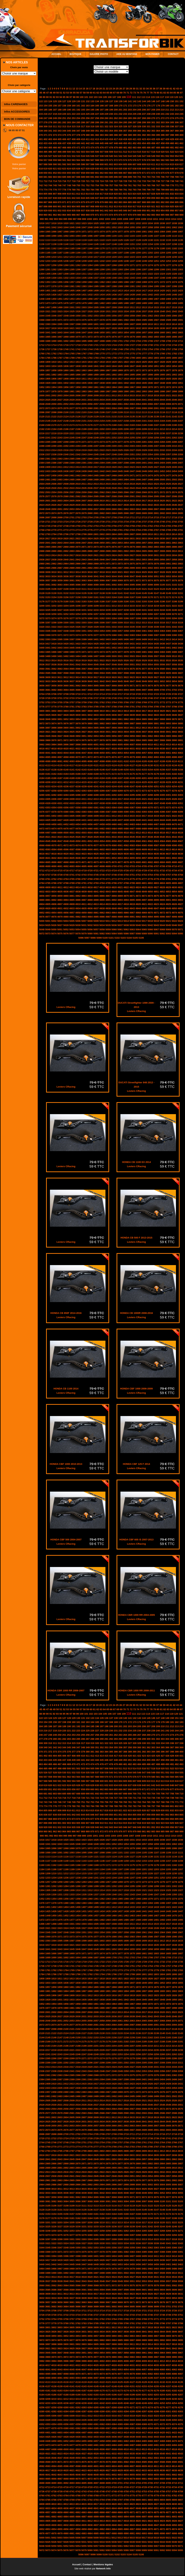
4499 (60, 832)
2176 (90, 425)
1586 (150, 320)
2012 (114, 395)
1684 (162, 336)
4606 (126, 849)
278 (45, 122)
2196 (66, 429)
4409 (96, 815)
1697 (96, 341)
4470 (174, 824)
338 (181, 126)
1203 (156, 252)
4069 (72, 757)
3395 (60, 639)
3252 (66, 614)
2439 (84, 471)
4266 (102, 790)
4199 (132, 778)
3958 (126, 736)
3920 (42, 731)
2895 (84, 551)
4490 (150, 828)
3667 (108, 685)
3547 (108, 664)
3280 (90, 618)
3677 (168, 685)
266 (134, 118)
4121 (96, 765)
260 (106, 118)
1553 (96, 315)
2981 (168, 563)
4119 (84, 765)
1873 (144, 370)
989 (181, 214)
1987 (108, 391)
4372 (162, 807)
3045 (120, 576)
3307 (108, 622)
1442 (150, 294)
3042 (102, 576)
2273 (96, 441)
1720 (90, 345)
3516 (66, 660)
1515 (156, 307)
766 (153, 185)
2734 (126, 521)
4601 (96, 849)
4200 (138, 778)
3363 (156, 630)
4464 (138, 824)
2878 (126, 546)
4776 (138, 879)
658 (83, 172)
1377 (48, 286)
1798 (126, 357)
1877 (168, 370)
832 (172, 193)
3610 (54, 677)
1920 (138, 378)
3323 (60, 626)
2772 (66, 530)
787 (106, 189)
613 (163, 164)
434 (50, 143)
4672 (90, 862)
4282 (54, 795)
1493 (168, 303)
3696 (138, 689)
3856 (90, 719)
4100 (114, 761)
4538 (150, 837)
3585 (48, 673)
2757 (120, 526)
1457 (96, 298)
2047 (180, 399)
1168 (90, 248)
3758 (78, 702)
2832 (138, 538)
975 (116, 214)
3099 (156, 584)
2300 (114, 446)
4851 (156, 891)
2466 (102, 475)
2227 (108, 433)
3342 (174, 626)
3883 (108, 723)
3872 (42, 723)
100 (82, 97)
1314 (102, 273)
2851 (108, 542)
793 (134, 189)
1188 (66, 252)
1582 (126, 320)
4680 (138, 862)
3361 (144, 630)
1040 (42, 227)
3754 (54, 702)
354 (111, 130)
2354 (150, 454)
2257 (144, 437)
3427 (108, 643)
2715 (156, 517)
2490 (102, 479)
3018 (102, 572)
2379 (156, 458)
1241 (96, 261)
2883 (156, 546)
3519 (84, 660)
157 (60, 105)
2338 (54, 454)
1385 (96, 286)
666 (120, 172)
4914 (102, 904)
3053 (168, 576)
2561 (96, 492)
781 (78, 189)
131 (83, 101)
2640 (138, 504)
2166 (174, 420)
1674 (102, 336)
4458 (102, 824)
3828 (66, 715)
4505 (96, 832)
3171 (156, 597)
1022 (78, 223)
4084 (162, 757)
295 (125, 122)
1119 (84, 240)
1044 (66, 227)
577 (139, 160)
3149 (168, 593)
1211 (60, 257)
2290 (54, 446)
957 (177, 210)
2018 (150, 395)
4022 (78, 748)
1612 (162, 324)
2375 (132, 458)
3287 (132, 618)
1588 (162, 320)
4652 (114, 858)
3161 (96, 597)
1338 (102, 277)
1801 (144, 357)
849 (106, 198)
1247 (132, 261)
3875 (60, 723)
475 (97, 147)
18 (93, 88)
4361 (96, 807)
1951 (180, 383)
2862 (174, 542)
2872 (90, 546)
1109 (168, 235)
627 (83, 168)
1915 (108, 378)
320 (97, 126)
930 (50, 210)
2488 (90, 479)
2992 (90, 567)
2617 (144, 500)
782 (83, 189)
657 (78, 172)
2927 (132, 555)
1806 (174, 357)
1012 (161, 219)
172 (130, 105)
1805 (168, 357)
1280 (42, 269)
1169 (96, 248)
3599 (132, 673)
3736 (90, 698)
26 (120, 88)
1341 (120, 277)
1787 (60, 357)
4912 (90, 904)
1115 (60, 240)
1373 (168, 282)
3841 (144, 715)
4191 (84, 778)
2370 (102, 458)
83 (168, 92)
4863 (84, 895)
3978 (102, 740)
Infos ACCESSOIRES (17, 111)
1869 (120, 370)
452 (134, 143)
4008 (138, 744)
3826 (54, 715)
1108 (162, 235)
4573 (72, 845)
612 (158, 164)
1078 (126, 231)
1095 (84, 235)
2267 (60, 441)
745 (55, 185)
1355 (60, 282)
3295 (180, 618)
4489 (144, 828)
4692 (66, 866)
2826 (102, 538)
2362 (54, 458)
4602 (102, 849)
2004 (66, 395)
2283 (156, 441)
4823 (132, 887)
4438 (126, 820)
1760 (42, 353)
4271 (132, 790)
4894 (126, 900)
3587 (60, 673)
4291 (108, 795)
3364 (162, 630)
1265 (96, 265)
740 (177, 181)
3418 (54, 643)
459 (167, 143)
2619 (156, 500)
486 (149, 147)
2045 (168, 399)
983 (153, 214)
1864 (90, 370)
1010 (149, 219)
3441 (48, 647)
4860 (66, 895)
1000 (89, 219)
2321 (96, 450)
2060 (114, 404)
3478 (126, 652)
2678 (78, 513)
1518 (174, 307)
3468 (66, 652)
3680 (42, 689)
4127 (132, 765)
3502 (126, 656)
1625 (96, 328)
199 (111, 109)
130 (78, 101)
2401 (144, 462)
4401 (48, 815)
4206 (174, 778)
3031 (180, 572)
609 (144, 164)
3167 (132, 597)
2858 (150, 542)
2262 (174, 437)
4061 (168, 752)
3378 (102, 635)
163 (88, 105)
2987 (60, 567)
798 (158, 189)
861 (163, 198)
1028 (114, 223)
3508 (162, 656)
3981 (120, 740)
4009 (144, 744)
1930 (54, 383)
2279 (132, 441)
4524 (66, 837)
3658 (54, 685)
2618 (150, 500)
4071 (84, 757)
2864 (42, 546)
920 (149, 206)
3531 (156, 660)
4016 (42, 748)
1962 (102, 387)
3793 (144, 706)
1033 (144, 223)
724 (102, 181)
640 (144, 168)
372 (50, 135)
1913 (96, 378)
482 (130, 147)
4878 (174, 895)
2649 (48, 509)
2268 (66, 441)
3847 (180, 715)
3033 (48, 576)
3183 (84, 601)
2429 (168, 467)
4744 (90, 874)
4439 (132, 820)
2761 (144, 526)
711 (41, 181)
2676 (66, 513)
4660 (162, 858)
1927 (180, 378)
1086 (174, 231)
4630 (126, 853)
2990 (78, 567)
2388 (66, 462)
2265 (48, 441)
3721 (144, 694)
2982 (174, 563)
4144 (90, 769)
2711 (132, 517)
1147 (108, 244)
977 (125, 214)
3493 (72, 656)
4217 (96, 782)
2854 (126, 542)
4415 (132, 815)
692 (97, 177)
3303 (84, 622)
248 (50, 118)
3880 (90, 723)
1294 (126, 269)
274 (172, 118)
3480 (138, 652)
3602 (150, 673)
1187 (60, 252)
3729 (48, 698)
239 (153, 114)
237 (144, 114)
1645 (72, 332)
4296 (138, 795)
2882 (150, 546)
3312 (138, 622)
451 (130, 143)
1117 (72, 240)
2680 (90, 513)
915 (125, 206)
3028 (162, 572)
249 (55, 118)
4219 (108, 782)
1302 (174, 269)
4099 (108, 761)
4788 (66, 883)
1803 (156, 357)
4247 (132, 786)
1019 (60, 223)
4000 (90, 744)
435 (55, 143)
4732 (162, 870)
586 (181, 160)
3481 (144, 652)
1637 (168, 328)
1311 (84, 273)
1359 (84, 282)
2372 (114, 458)
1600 (90, 324)
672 (149, 172)
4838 (78, 891)
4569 (48, 845)
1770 (102, 353)
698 (125, 177)
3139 (108, 593)
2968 (90, 563)
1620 (66, 328)
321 (102, 126)
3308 (114, 622)
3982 (126, 740)
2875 (108, 546)
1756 (162, 349)
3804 (66, 710)
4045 (72, 752)
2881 (144, 546)
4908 (66, 904)
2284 (162, 441)
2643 (156, 504)
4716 (66, 870)
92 (54, 97)
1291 (108, 269)
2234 (150, 433)
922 (158, 206)
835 (41, 198)
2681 (96, 513)
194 (88, 109)
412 (92, 139)
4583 (132, 845)
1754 (150, 349)
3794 (150, 706)
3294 (174, 618)
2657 (96, 509)
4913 (96, 904)
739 (172, 181)
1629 (120, 328)
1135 (180, 240)
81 (161, 92)
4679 (132, 862)
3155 (60, 597)
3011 (60, 572)
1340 (114, 277)
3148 (162, 593)
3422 (78, 643)
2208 (138, 429)
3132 (66, 593)
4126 (126, 765)
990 (42, 219)
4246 (126, 786)
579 (149, 160)
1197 (120, 252)
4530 (102, 837)
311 (55, 126)
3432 (138, 643)
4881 (48, 900)
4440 (138, 820)
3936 (138, 731)
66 (111, 92)
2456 (42, 475)
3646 (126, 681)
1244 (114, 261)
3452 (114, 647)
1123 (108, 240)
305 (172, 122)
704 (153, 177)
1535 (132, 311)
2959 (180, 559)
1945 (144, 383)
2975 (132, 563)
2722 (54, 521)
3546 (102, 664)
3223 (180, 605)
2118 (174, 412)
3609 (48, 677)
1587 (156, 320)
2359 (180, 454)
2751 (84, 526)
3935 (132, 731)
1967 (132, 387)
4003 (108, 744)
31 (137, 88)
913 (116, 206)
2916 (66, 555)
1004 (113, 219)
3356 (114, 630)
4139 (60, 769)
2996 (114, 567)
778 (64, 189)
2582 (78, 496)
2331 (156, 450)
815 (92, 193)
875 (83, 202)
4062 (174, 752)
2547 (156, 488)
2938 (54, 559)
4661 (168, 858)
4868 (114, 895)
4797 (120, 883)
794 (139, 189)
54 (71, 92)
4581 (120, 845)
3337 (144, 626)
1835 (60, 366)
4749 (120, 874)
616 (177, 164)
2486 (78, 479)
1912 (90, 378)
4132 (162, 765)
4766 (78, 879)
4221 (120, 782)
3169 (144, 597)
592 (64, 164)
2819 (60, 538)
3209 (96, 605)
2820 (66, 538)
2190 (174, 425)
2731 (108, 521)
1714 (54, 345)
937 (83, 210)
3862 (126, 719)
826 (144, 193)
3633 (48, 681)
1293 (120, 269)
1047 (84, 227)
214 (181, 109)
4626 (102, 853)
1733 (168, 345)
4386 (102, 811)
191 (74, 109)
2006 (78, 395)
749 (74, 185)
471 (78, 147)
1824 (138, 361)
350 (92, 130)
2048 (42, 404)
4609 (144, 849)
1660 (162, 332)
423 (144, 139)
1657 (144, 332)
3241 (144, 610)
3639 (84, 681)
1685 (168, 336)
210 (163, 109)
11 (70, 88)
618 (41, 168)
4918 (126, 904)
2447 (132, 471)
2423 (132, 467)
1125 (120, 240)
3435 (156, 643)
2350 (126, 454)
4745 (96, 874)
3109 (72, 589)
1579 (108, 320)
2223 (84, 433)
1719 (84, 345)
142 (134, 101)
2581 (72, 496)
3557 (168, 664)
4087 (180, 757)
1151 (132, 244)
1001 (95, 219)
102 (91, 97)
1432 (90, 294)
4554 (102, 841)
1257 (48, 265)
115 (153, 97)
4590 (174, 845)
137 (111, 101)
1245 (120, 261)
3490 (54, 656)
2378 (150, 458)
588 (45, 164)
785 (97, 189)
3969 (48, 740)
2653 (72, 509)
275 (177, 118)
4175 (132, 774)
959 (41, 214)
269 (149, 118)
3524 (114, 660)
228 (102, 114)
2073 (48, 408)
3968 (42, 740)
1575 (84, 320)
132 (88, 101)
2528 (42, 488)
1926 (174, 378)
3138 (102, 593)
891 (158, 202)
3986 (150, 740)
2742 (174, 521)
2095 (180, 408)
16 (87, 88)
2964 (66, 563)
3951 (84, 736)
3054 (174, 576)
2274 (102, 441)
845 (88, 198)
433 (45, 143)
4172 (114, 774)
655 (69, 172)
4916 (114, 904)
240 (158, 114)
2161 (144, 420)
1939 (108, 383)
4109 (168, 761)
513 (130, 151)
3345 (48, 630)
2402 (150, 462)
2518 (126, 483)
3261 (120, 614)
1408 (90, 290)
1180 (162, 248)
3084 (66, 584)
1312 (90, 273)
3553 (144, 664)
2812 (162, 534)
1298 (150, 269)
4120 (90, 765)
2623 (180, 500)
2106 (102, 412)
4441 (144, 820)
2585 (96, 496)
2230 (126, 433)
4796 (114, 883)
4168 (90, 774)
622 (60, 168)
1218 (102, 257)
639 (139, 168)
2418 (102, 467)
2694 (174, 513)
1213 (72, 257)
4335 (84, 803)
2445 (120, 471)
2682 (102, 513)
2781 (120, 530)
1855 (180, 366)
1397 (168, 286)
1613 (168, 324)
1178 (150, 248)
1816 (90, 361)
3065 (96, 580)
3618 (102, 677)
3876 (66, 723)
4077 (120, 757)
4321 (144, 799)
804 (41, 193)
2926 (126, 555)
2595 (156, 496)
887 (139, 202)
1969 (144, 387)
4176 (138, 774)
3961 (144, 736)
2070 (174, 404)
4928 (42, 908)
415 (106, 139)
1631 (132, 328)
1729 (144, 345)
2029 (72, 399)
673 (153, 172)
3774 (174, 702)
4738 (54, 874)
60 (91, 92)
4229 (168, 782)
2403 (156, 462)
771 (177, 185)
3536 (42, 664)
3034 (54, 576)
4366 (126, 807)
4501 (72, 832)
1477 (72, 303)
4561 (144, 841)
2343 (84, 454)
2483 (60, 479)
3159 (84, 597)
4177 (144, 774)
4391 (132, 811)
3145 (144, 593)
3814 (126, 710)
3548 (114, 664)
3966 (174, 736)
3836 (114, 715)
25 (117, 88)
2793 (48, 534)
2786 (150, 530)
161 (78, 105)
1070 (78, 231)
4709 (168, 866)
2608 (90, 500)
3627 (156, 677)
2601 (48, 500)
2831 (132, 538)
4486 (126, 828)
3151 (180, 593)
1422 (174, 290)
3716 (114, 694)
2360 (42, 458)
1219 (108, 257)
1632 (138, 328)
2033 (96, 399)
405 (60, 139)
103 (96, 97)
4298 (150, 795)
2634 (102, 504)
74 (138, 92)
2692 (162, 513)
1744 (90, 349)
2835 (156, 538)
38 (160, 88)
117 (162, 97)
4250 (150, 786)
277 (41, 122)
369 (181, 130)
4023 (84, 748)
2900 (114, 551)
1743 (84, 349)
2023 (180, 395)
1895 (132, 374)
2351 (132, 454)
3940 (162, 731)
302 (158, 122)
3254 (78, 614)
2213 (168, 429)
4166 (78, 774)
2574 (174, 492)
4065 (48, 757)
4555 (108, 841)
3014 (78, 572)
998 (79, 219)
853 (125, 198)
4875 (156, 895)
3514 (54, 660)
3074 (150, 580)
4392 (138, 811)
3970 (54, 740)
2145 (48, 420)
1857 (48, 370)
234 (130, 114)
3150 (174, 593)
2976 (138, 563)
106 (110, 97)
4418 (150, 815)
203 (130, 109)
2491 (108, 479)
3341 (168, 626)
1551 (84, 315)
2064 (138, 404)
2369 (96, 458)
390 (134, 135)
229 (106, 114)
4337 (96, 803)
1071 (84, 231)
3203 (60, 605)
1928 (42, 383)
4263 (84, 790)
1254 (174, 261)
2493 (120, 479)
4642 (54, 858)
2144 (42, 420)
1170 (102, 248)
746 (60, 185)
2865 (48, 546)
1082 (150, 231)
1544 (42, 315)
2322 (102, 450)
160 (74, 105)
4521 (48, 837)
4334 (78, 803)
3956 (114, 736)
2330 (150, 450)
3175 (180, 597)
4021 (72, 748)
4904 (42, 904)
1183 (180, 248)
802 (177, 189)
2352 (138, 454)
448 (116, 143)
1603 (108, 324)
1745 (96, 349)
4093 (72, 761)
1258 (54, 265)
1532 (114, 311)
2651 (60, 509)
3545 (96, 664)
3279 (84, 618)
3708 (66, 694)
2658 (102, 509)
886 (134, 202)
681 (45, 177)
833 (177, 193)
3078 (174, 580)
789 (116, 189)
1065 (48, 231)
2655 (84, 509)
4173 (120, 774)
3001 (144, 567)
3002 (150, 567)
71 (128, 92)
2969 (96, 563)
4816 (90, 887)
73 (134, 92)
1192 (90, 252)
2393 (96, 462)
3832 (90, 715)
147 (158, 101)
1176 (138, 248)
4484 (114, 828)
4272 (138, 790)
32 (140, 88)
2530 (54, 488)
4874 (150, 895)
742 (41, 185)
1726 (126, 345)
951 (149, 210)
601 (106, 164)
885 (130, 202)
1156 (162, 244)
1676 (114, 336)
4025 (96, 748)
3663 (84, 685)
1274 (150, 265)
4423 (180, 815)
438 (69, 143)
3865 (144, 719)
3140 (114, 593)
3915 (156, 727)
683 (55, 177)
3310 (126, 622)
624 (69, 168)
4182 (174, 774)
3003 (156, 567)
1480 (90, 303)
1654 (126, 332)
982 (149, 214)
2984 (42, 567)
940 (97, 210)
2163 (156, 420)
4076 (114, 757)
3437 (168, 643)
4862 (78, 895)
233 (125, 114)
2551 (180, 488)
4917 (120, 904)
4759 (180, 874)
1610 (150, 324)
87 (181, 92)
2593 (144, 496)
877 (92, 202)
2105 (96, 412)
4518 (174, 832)
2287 (180, 441)
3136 (90, 593)
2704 (90, 517)
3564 (66, 668)
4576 (90, 845)
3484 (162, 652)
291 (106, 122)
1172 (114, 248)
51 (61, 92)
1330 (54, 277)
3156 (66, 597)
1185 (48, 252)
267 (139, 118)
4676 (114, 862)
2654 (78, 509)
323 (111, 126)
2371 (108, 458)
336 (172, 126)
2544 (138, 488)
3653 (168, 681)
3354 (102, 630)
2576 (42, 496)
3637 (72, 681)
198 (106, 109)
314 (69, 126)
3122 (150, 589)
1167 (84, 248)
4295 (132, 795)
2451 (156, 471)
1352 (42, 282)
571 (111, 160)
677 (172, 172)
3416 (42, 643)
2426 (150, 467)
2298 (102, 446)
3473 (96, 652)
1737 (48, 349)
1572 (66, 320)
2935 (180, 555)
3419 (60, 643)
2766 (174, 526)
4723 (108, 870)
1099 (108, 235)
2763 (156, 526)
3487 (180, 652)
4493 (168, 828)
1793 (96, 357)
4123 (108, 765)
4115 (60, 765)
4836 (66, 891)
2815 (180, 534)
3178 (54, 601)
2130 (102, 416)
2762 (150, 526)
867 (45, 202)
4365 (120, 807)
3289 (144, 618)
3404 (114, 639)
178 (158, 105)
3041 (96, 576)
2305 (144, 446)
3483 (156, 652)
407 (69, 139)
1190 (78, 252)
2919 (84, 555)
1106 (150, 235)
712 (45, 181)
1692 (66, 341)
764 (144, 185)
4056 (138, 752)
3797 (168, 706)
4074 (102, 757)
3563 (60, 668)
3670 (126, 685)
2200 (90, 429)
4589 (168, 845)
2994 (102, 567)
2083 (108, 408)
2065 (144, 404)
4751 (132, 874)
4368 (138, 807)
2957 (168, 559)
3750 (174, 698)
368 (177, 130)
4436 (114, 820)
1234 (54, 261)
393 (149, 135)
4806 (174, 883)
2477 (168, 475)
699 (130, 177)
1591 (180, 320)
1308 (66, 273)
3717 (120, 694)
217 (50, 114)
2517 (120, 483)
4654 (126, 858)
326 (125, 126)
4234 (54, 786)
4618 (54, 853)
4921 (144, 904)
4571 (60, 845)
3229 (72, 610)
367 (172, 130)
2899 (108, 551)
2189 (168, 425)
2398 (126, 462)
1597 (72, 324)
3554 (150, 664)
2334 (174, 450)
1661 (168, 332)
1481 (96, 303)
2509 (72, 483)
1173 (120, 248)
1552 (90, 315)
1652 (114, 332)
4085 (168, 757)
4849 (144, 891)
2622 (174, 500)
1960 (90, 387)
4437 (120, 820)
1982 (78, 391)
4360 (90, 807)
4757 (168, 874)
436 (60, 143)
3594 (102, 673)
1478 (78, 303)
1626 (102, 328)
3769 (144, 702)
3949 (72, 736)
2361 (48, 458)
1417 (144, 290)
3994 (54, 744)
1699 (108, 341)
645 (167, 168)
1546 (54, 315)
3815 (132, 710)
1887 (84, 374)
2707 (108, 517)
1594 (54, 324)
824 (134, 193)
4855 (180, 891)
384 (106, 135)
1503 (84, 307)
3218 (150, 605)
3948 (66, 736)
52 (64, 92)
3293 (168, 618)
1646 (78, 332)
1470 (174, 298)
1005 (119, 219)
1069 (72, 231)
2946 (102, 559)
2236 (162, 433)
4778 (150, 879)
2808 (138, 534)
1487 (132, 303)
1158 (174, 244)
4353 (48, 807)
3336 (138, 626)
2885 (168, 546)
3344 (42, 630)
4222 (126, 782)
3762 (102, 702)
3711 (84, 694)
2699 (60, 517)
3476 (114, 652)
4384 (90, 811)
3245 (168, 610)
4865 (96, 895)
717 (69, 181)
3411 (156, 639)
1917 (120, 378)
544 (130, 156)
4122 (102, 765)
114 (148, 97)
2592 (138, 496)
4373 (168, 807)
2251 (108, 437)
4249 (144, 786)
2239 (180, 433)
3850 (54, 719)
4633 (144, 853)
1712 (42, 345)
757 (111, 185)
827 (149, 193)
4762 (54, 879)
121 (181, 97)
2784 (138, 530)
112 (139, 97)
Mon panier (152, 54)
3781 (72, 706)
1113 (48, 240)
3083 (60, 584)
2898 (102, 551)
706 (163, 177)
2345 (96, 454)
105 (105, 97)
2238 (174, 433)
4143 (84, 769)
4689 (48, 866)
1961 (96, 387)
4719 (84, 870)
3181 (72, 601)
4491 (156, 828)
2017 (144, 395)
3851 (60, 719)
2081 (96, 408)
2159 (132, 420)
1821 (120, 361)
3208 (90, 605)
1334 (78, 277)
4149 (120, 769)
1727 (132, 345)
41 (170, 88)
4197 (120, 778)
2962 (54, 563)
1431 (84, 294)
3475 (108, 652)
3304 (90, 622)
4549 (72, 841)
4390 (126, 811)
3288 (138, 618)
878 (97, 202)
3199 (180, 601)
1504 (90, 307)
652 (55, 172)
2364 (66, 458)
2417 (96, 467)
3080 (42, 584)
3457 (144, 647)
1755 (156, 349)
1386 (102, 286)
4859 (60, 895)
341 (50, 130)
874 (78, 202)
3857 (96, 719)
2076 (66, 408)
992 (51, 219)
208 (153, 109)
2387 (60, 462)
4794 (102, 883)
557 (45, 160)
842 (74, 198)
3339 (156, 626)
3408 (138, 639)
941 (102, 210)
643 (158, 168)
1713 (48, 345)
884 (125, 202)
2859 (156, 542)
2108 (114, 412)
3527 (132, 660)
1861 (72, 370)
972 (102, 214)
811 (74, 193)
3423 (84, 643)
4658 (150, 858)
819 (111, 193)
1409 (96, 290)
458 (163, 143)
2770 (54, 530)
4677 (120, 862)
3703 (180, 689)
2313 (48, 450)
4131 (156, 765)
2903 (132, 551)
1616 (42, 328)
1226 (150, 257)
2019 (156, 395)
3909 (120, 727)
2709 (120, 517)
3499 (108, 656)
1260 (66, 265)
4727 (132, 870)
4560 (138, 841)
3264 (138, 614)
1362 (102, 282)
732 (139, 181)
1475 (60, 303)
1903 (180, 374)
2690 (150, 513)
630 (97, 168)
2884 (162, 546)
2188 (162, 425)
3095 (132, 584)
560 (60, 160)
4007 (132, 744)
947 (130, 210)
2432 (42, 471)
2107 (108, 412)
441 (83, 143)
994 (61, 219)
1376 (42, 286)
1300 (162, 269)
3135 (84, 593)
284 (74, 122)
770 (172, 185)
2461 (72, 475)
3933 (120, 731)
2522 (150, 483)
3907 (108, 727)
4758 (174, 874)
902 (64, 206)
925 (172, 206)
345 (69, 130)
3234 (102, 610)
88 (40, 97)
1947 (156, 383)
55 (74, 92)
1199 (132, 252)
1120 (90, 240)
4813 (72, 887)
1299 (156, 269)
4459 (108, 824)
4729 (144, 870)
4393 (144, 811)
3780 (66, 706)
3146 (150, 593)
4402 (54, 815)
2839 (180, 538)
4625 (96, 853)
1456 (90, 298)
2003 (60, 395)
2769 (48, 530)
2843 (60, 542)
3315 (156, 622)
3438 (174, 643)
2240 (42, 437)
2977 (144, 563)
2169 (48, 425)
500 (69, 151)
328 (134, 126)
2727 (84, 521)
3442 (54, 647)
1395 (156, 286)
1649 (96, 332)
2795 (60, 534)
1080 (138, 231)
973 (106, 214)
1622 (78, 328)
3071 (132, 580)
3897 (48, 727)
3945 (48, 736)
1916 (114, 378)
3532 (162, 660)
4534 (126, 837)
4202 (150, 778)
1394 (150, 286)
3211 (108, 605)
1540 (162, 311)
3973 (72, 740)
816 (97, 193)
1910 (78, 378)
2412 (66, 467)
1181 (168, 248)
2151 (84, 420)
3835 (108, 715)
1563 (156, 315)
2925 (120, 555)
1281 (48, 269)
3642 (102, 681)
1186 (54, 252)
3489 (48, 656)
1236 (66, 261)
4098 (102, 761)
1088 (42, 235)
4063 (180, 752)
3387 (156, 635)
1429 (72, 294)
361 (144, 130)
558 (50, 160)
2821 (72, 538)
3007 (180, 567)
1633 (144, 328)
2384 (42, 462)
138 (116, 101)
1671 (84, 336)
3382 (126, 635)
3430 (126, 643)
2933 (168, 555)
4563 (156, 841)
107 (114, 97)
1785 (48, 357)
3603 (156, 673)
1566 (174, 315)
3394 (54, 639)
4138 (54, 769)
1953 (48, 387)
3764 (114, 702)
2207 (132, 429)
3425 (96, 643)
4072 (90, 757)
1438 (126, 294)
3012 (66, 572)
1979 (60, 391)
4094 (78, 761)
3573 (120, 668)
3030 (174, 572)
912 (111, 206)
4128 (138, 765)
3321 (48, 626)
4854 (174, 891)
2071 (180, 404)
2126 (78, 416)
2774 (78, 530)
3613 (72, 677)
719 (78, 181)
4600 (90, 849)
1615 (180, 324)
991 (47, 219)
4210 (54, 782)
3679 (180, 685)
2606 (78, 500)
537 (97, 156)
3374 (78, 635)
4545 (48, 841)
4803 (156, 883)
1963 (108, 387)
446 (106, 143)
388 (125, 135)
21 (103, 88)
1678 (126, 336)
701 (139, 177)
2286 (174, 441)
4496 (42, 832)
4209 (48, 782)
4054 (126, 752)
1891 (108, 374)
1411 (108, 290)
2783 (132, 530)
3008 (42, 572)
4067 (60, 757)
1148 (114, 244)
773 (41, 189)
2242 (54, 437)
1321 (144, 273)
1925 (168, 378)
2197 (72, 429)
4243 (108, 786)
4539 (156, 837)
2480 (42, 479)
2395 (108, 462)
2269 (72, 441)
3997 (72, 744)
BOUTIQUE (75, 54)
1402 (54, 290)
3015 (84, 572)
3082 (54, 584)
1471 (180, 298)
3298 (54, 622)
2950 (126, 559)
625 (74, 168)
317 (83, 126)
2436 (66, 471)
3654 (174, 681)
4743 (84, 874)
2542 (126, 488)
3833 (96, 715)
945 (120, 210)
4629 (120, 853)
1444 (162, 294)
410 (83, 139)
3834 (102, 715)
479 (116, 147)
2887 (180, 546)
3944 (42, 736)
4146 (102, 769)
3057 (48, 580)
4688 (42, 866)
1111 (180, 235)
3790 (126, 706)
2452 (162, 471)
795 (144, 189)
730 (130, 181)
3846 (174, 715)
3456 (138, 647)
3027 (156, 572)
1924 (162, 378)
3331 (108, 626)
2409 (48, 467)
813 (83, 193)
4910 (78, 904)
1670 (78, 336)
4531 (108, 837)
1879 (180, 370)
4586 (150, 845)
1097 (96, 235)
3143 (132, 593)
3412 (162, 639)
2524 (162, 483)
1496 (42, 307)
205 (139, 109)
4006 (126, 744)
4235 (60, 786)
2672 (42, 513)
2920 (90, 555)
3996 (66, 744)
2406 (174, 462)
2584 (90, 496)
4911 (84, 904)
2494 (126, 479)
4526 (78, 837)
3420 (66, 643)
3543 (84, 664)
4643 (60, 858)
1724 (114, 345)
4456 (90, 824)
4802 (150, 883)
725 (106, 181)
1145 (96, 244)
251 (64, 118)
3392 (42, 639)
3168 (138, 597)
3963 (156, 736)
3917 (168, 727)
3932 (114, 731)
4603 (108, 849)
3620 (114, 677)
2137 (144, 416)
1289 (96, 269)
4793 (96, 883)
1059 (156, 227)
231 (116, 114)
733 (144, 181)
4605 (120, 849)
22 (107, 88)
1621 (72, 328)
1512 (138, 307)
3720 (138, 694)
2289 (48, 446)
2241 (48, 437)
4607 (132, 849)
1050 (102, 227)
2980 (162, 563)
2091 (156, 408)
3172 (162, 597)
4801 (144, 883)
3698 (150, 689)
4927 (180, 904)
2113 (144, 412)
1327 (180, 273)
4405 (72, 815)
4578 (102, 845)
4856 (42, 895)
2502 (174, 479)
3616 (90, 677)
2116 (162, 412)
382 (97, 135)
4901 (168, 900)
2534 (78, 488)
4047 (84, 752)
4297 (144, 795)
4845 (120, 891)
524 (181, 151)
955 (167, 210)
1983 (84, 391)
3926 (78, 731)
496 (50, 151)
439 (74, 143)
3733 (72, 698)
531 (69, 156)
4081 (144, 757)
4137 (48, 769)
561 (64, 160)
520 (163, 151)
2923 (108, 555)
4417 (144, 815)
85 (174, 92)
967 (78, 214)
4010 (150, 744)
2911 (180, 551)
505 (92, 151)
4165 (72, 774)
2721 (48, 521)
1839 (84, 366)
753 (92, 185)
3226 (54, 610)
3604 (162, 673)
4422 (174, 815)
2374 (126, 458)
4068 (66, 757)
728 (120, 181)
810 (69, 193)
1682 (150, 336)
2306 (150, 446)
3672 (138, 685)
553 (172, 156)
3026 (150, 572)
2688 (138, 513)
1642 (54, 332)
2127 (84, 416)
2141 (168, 416)
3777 (48, 706)
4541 (168, 837)
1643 (60, 332)
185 (45, 109)
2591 (132, 496)
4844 (114, 891)
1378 (54, 286)
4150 (126, 769)
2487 (84, 479)
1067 (60, 231)
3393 (48, 639)
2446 (126, 471)
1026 (102, 223)
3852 (66, 719)
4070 (78, 757)
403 (50, 139)
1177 (144, 248)
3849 (48, 719)
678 (177, 172)
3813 (120, 710)
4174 (126, 774)
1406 (78, 290)
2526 (174, 483)
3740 (114, 698)
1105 (144, 235)
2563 (108, 492)
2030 (78, 399)
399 (177, 135)
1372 (162, 282)
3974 (78, 740)
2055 (84, 404)
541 (116, 156)
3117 (120, 589)
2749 (72, 526)
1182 (174, 248)
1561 (144, 315)
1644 (66, 332)
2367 (84, 458)
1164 (66, 248)
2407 (180, 462)
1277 (168, 265)
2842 (54, 542)
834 (181, 193)
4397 (168, 811)
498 (60, 151)
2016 (138, 395)
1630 (126, 328)
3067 (108, 580)
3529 (144, 660)
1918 (126, 378)
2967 (84, 563)
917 (134, 206)
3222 (174, 605)
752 (88, 185)
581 (158, 160)
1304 (42, 273)
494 (41, 151)
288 (92, 122)
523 (177, 151)
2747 (60, 526)
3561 (48, 668)
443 (92, 143)
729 (125, 181)
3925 (72, 731)
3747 (156, 698)
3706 (54, 694)
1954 (54, 387)
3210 (102, 605)
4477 (72, 828)
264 (125, 118)
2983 (180, 563)
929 (45, 210)
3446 (78, 647)
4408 (90, 815)
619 (45, 168)
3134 (78, 593)
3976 (90, 740)
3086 (78, 584)
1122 (102, 240)
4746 (102, 874)
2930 (150, 555)
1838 (78, 366)
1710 (174, 341)
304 (167, 122)
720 (83, 181)
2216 (42, 433)
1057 (144, 227)
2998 (126, 567)
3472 (90, 652)
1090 (54, 235)
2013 (120, 395)
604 (120, 164)
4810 (54, 887)
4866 (102, 895)
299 (144, 122)
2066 (150, 404)
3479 (132, 652)
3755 (60, 702)
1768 (90, 353)
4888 (90, 900)
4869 (120, 895)
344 (64, 130)
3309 (120, 622)
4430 (78, 820)
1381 (72, 286)
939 (92, 210)
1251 (156, 261)
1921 (144, 378)
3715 (108, 694)
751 (83, 185)
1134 (174, 240)
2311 (180, 446)
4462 (126, 824)
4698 (102, 866)
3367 (180, 630)
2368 (90, 458)
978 (130, 214)
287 (88, 122)
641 (149, 168)
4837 (72, 891)
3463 (180, 647)
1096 (90, 235)
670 (139, 172)
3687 (84, 689)
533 (78, 156)
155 (50, 105)
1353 (48, 282)
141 (130, 101)
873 (74, 202)
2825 (96, 538)
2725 (72, 521)
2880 (138, 546)
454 (144, 143)
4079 (132, 757)
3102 (174, 584)
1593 (48, 324)
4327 (180, 799)
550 (158, 156)
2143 (180, 416)
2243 (60, 437)
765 (149, 185)
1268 (114, 265)
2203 (108, 429)
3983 (132, 740)
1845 (120, 366)
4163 (60, 774)
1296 (138, 269)
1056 (138, 227)
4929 (48, 908)
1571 (60, 320)
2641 (144, 504)
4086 (174, 757)
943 (111, 210)
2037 (120, 399)
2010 (102, 395)
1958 (78, 387)
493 (181, 147)
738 (167, 181)
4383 (84, 811)
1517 (168, 307)
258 (97, 118)
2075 (60, 408)
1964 (114, 387)
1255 (180, 261)
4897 (144, 900)
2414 (78, 467)
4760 (42, 879)
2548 (162, 488)
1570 (54, 320)
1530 (102, 311)
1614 (174, 324)
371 (45, 135)
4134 (174, 765)
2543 (132, 488)
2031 (84, 399)
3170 (150, 597)
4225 (144, 782)
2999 (132, 567)
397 (167, 135)
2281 (144, 441)
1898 (150, 374)
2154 (102, 420)
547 (144, 156)
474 (92, 147)
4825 (144, 887)
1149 (120, 244)
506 (97, 151)
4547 (60, 841)
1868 (114, 370)
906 (83, 206)
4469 (168, 824)
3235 (108, 610)
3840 (138, 715)
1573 (72, 320)
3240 (138, 610)
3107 (60, 589)
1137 (48, 244)
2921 (96, 555)
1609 (144, 324)
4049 (96, 752)
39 (164, 88)
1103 (132, 235)
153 (41, 105)
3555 (156, 664)
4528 (90, 837)
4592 (42, 849)
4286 (78, 795)
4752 (138, 874)
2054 (78, 404)
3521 (96, 660)
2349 (120, 454)
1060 (162, 227)
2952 (138, 559)
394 (153, 135)
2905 (144, 551)
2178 (102, 425)
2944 (90, 559)
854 (130, 198)
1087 (180, 231)
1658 (150, 332)
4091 (60, 761)
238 (149, 114)
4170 (102, 774)
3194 (150, 601)
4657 (144, 858)
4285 (72, 795)
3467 (60, 652)
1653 (120, 332)
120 (176, 97)
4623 (84, 853)
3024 (138, 572)
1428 (66, 294)
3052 (162, 576)
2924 (114, 555)
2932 (162, 555)
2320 (90, 450)
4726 (126, 870)
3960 (138, 736)
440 (78, 143)
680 (41, 177)
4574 (78, 845)
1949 (168, 383)
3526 (126, 660)
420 (130, 139)
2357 (168, 454)
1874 (150, 370)
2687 (132, 513)
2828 (114, 538)
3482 (150, 652)
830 (163, 193)
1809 (48, 361)
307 (181, 122)
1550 (78, 315)
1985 (96, 391)
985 (163, 214)
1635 (156, 328)
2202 (102, 429)
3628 (162, 677)
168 (111, 105)
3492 (66, 656)
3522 (102, 660)
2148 (66, 420)
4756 (162, 874)
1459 (108, 298)
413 (97, 139)
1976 (42, 391)
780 (74, 189)
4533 (120, 837)
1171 (108, 248)
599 (97, 164)
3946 (54, 736)
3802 (54, 710)
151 (177, 101)
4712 (42, 870)
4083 (156, 757)
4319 (132, 799)
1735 (180, 345)
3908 (114, 727)
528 (55, 156)
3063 (84, 580)
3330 (102, 626)
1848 (138, 366)
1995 (156, 391)
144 (144, 101)
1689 (48, 341)
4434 (102, 820)
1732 (162, 345)
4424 (42, 820)
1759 (180, 349)
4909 (72, 904)
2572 (162, 492)
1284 (66, 269)
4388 (114, 811)
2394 (102, 462)
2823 (84, 538)
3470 (78, 652)
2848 (90, 542)
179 (163, 105)
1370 (150, 282)
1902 (174, 374)
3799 (180, 706)
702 (144, 177)
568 (97, 160)
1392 (138, 286)
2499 (156, 479)
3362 (150, 630)
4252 (162, 786)
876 (88, 202)
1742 (78, 349)
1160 (42, 248)
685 (64, 177)
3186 (102, 601)
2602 (54, 500)
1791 (84, 357)
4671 (84, 862)
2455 (180, 471)
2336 (42, 454)
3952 (90, 736)
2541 (120, 488)
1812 (66, 361)
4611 (156, 849)
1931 (60, 383)
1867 (108, 370)
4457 (96, 824)
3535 (180, 660)
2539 (108, 488)
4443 (156, 820)
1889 (96, 374)
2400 (138, 462)
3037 (72, 576)
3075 (156, 580)
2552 (42, 492)
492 (177, 147)
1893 (120, 374)
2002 (54, 395)
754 (97, 185)
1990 (126, 391)
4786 (54, 883)
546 (139, 156)
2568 (138, 492)
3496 (90, 656)
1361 (96, 282)
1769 (96, 353)
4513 (144, 832)
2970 (102, 563)
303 (163, 122)
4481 (96, 828)
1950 (174, 383)
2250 (102, 437)
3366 (174, 630)
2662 (126, 509)
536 (92, 156)
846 (92, 198)
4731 (156, 870)
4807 (180, 883)
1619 (60, 328)
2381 (168, 458)
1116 (66, 240)
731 (134, 181)
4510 (126, 832)
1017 (48, 223)
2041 (144, 399)
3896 (42, 727)
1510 (126, 307)
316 (78, 126)
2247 (84, 437)
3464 (42, 652)
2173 (72, 425)
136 (106, 101)
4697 (96, 866)
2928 (138, 555)
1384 (90, 286)
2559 (84, 492)
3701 (168, 689)
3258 (102, 614)
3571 (108, 668)
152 (181, 101)
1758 (174, 349)
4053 (120, 752)
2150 (78, 420)
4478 (78, 828)
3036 (66, 576)
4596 (66, 849)
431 (181, 139)
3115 (108, 589)
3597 (120, 673)
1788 (66, 357)
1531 (108, 311)
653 (60, 172)
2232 (138, 433)
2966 (78, 563)
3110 (78, 589)
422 (139, 139)
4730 (150, 870)
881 (111, 202)
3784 (90, 706)
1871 (132, 370)
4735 (180, 870)
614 (167, 164)
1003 (107, 219)
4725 (120, 870)
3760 (90, 702)
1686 (174, 336)
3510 (174, 656)
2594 (150, 496)
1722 (102, 345)
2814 (174, 534)
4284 (66, 795)
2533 (72, 488)
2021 (168, 395)
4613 (168, 849)
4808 (42, 887)
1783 (180, 353)
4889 (96, 900)
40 (167, 88)
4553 (96, 841)
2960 (42, 563)
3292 (162, 618)
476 (102, 147)
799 (163, 189)
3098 (150, 584)
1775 (132, 353)
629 (92, 168)
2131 (108, 416)
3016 (90, 572)
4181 (168, 774)
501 (74, 151)
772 (181, 185)
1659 (156, 332)
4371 (156, 807)
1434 (102, 294)
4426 (54, 820)
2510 (78, 483)
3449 (96, 647)
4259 (60, 790)
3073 (144, 580)
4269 (120, 790)
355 (116, 130)
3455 (132, 647)
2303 (132, 446)
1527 (84, 311)
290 (102, 122)
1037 (168, 223)
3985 (144, 740)
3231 (84, 610)
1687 (180, 336)
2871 (84, 546)
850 (111, 198)
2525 (168, 483)
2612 (114, 500)
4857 (48, 895)
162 (83, 105)
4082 (150, 757)
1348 (162, 277)
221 (69, 114)
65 (107, 92)
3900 (66, 727)
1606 (126, 324)
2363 (60, 458)
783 (88, 189)
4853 (168, 891)
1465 (144, 298)
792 (130, 189)
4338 (102, 803)
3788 (114, 706)
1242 (102, 261)
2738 (150, 521)
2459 (60, 475)
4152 (138, 769)
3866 (150, 719)
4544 (42, 841)
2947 (108, 559)
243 (172, 114)
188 (60, 109)
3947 (60, 736)
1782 (174, 353)
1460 (114, 298)
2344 (90, 454)
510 (116, 151)
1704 (138, 341)
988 (177, 214)
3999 (84, 744)
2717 (168, 517)
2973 (120, 563)
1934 (78, 383)
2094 (174, 408)
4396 (162, 811)
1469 (168, 298)
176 (149, 105)
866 (41, 202)
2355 (156, 454)
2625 (48, 504)
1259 (60, 265)
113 (143, 97)
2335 (180, 450)
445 (102, 143)
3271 (180, 614)
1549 (72, 315)
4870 (126, 895)
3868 (162, 719)
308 (41, 126)
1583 (132, 320)
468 (64, 147)
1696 (90, 341)
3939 (156, 731)
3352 (90, 630)
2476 (162, 475)
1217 (96, 257)
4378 (54, 811)
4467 (156, 824)
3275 (60, 618)
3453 (120, 647)
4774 (126, 879)
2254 (126, 437)
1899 (156, 374)
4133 (168, 765)
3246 (174, 610)
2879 (132, 546)
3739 (108, 698)
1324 (162, 273)
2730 (102, 521)
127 (64, 101)
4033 (144, 748)
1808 (42, 361)
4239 (84, 786)
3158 (78, 597)
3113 (96, 589)
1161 (48, 248)
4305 (48, 799)
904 (74, 206)
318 (88, 126)
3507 (156, 656)
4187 (60, 778)
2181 (120, 425)
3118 (126, 589)
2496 (138, 479)
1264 (90, 265)
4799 (132, 883)
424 (149, 139)
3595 (108, 673)
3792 (138, 706)
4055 (132, 752)
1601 (96, 324)
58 (84, 92)
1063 (180, 227)
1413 (120, 290)
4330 (54, 803)
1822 (126, 361)
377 (74, 135)
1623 (84, 328)
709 (177, 177)
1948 (162, 383)
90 (47, 97)
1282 (54, 269)
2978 (150, 563)
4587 (156, 845)
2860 (162, 542)
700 (134, 177)
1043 (60, 227)
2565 (120, 492)
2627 (60, 504)
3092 (114, 584)
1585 (144, 320)
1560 (138, 315)
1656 (138, 332)
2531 (60, 488)
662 (102, 172)
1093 (72, 235)
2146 (54, 420)
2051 (60, 404)
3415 (180, 639)
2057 (96, 404)
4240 (90, 786)
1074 (102, 231)
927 (181, 206)
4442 (150, 820)
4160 (42, 774)
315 (74, 126)
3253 (72, 614)
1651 (108, 332)
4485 (120, 828)
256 (88, 118)
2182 (126, 425)
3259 (108, 614)
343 (60, 130)
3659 (60, 685)
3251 (60, 614)
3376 (90, 635)
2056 (90, 404)
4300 (162, 795)
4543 (180, 837)
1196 (114, 252)
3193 (144, 601)
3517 (72, 660)
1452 (66, 298)
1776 (138, 353)
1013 (167, 219)
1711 (180, 341)
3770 (150, 702)
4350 (174, 803)
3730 (54, 698)
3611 (60, 677)
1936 (90, 383)
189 (64, 109)
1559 (132, 315)
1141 (72, 244)
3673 (144, 685)
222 (74, 114)
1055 (132, 227)
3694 (126, 689)
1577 (96, 320)
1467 (156, 298)
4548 (66, 841)
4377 (48, 811)
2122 (54, 416)
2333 (168, 450)
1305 (48, 273)
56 (77, 92)
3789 (120, 706)
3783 (84, 706)
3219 (156, 605)
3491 (60, 656)
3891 (156, 723)
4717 (72, 870)
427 (163, 139)
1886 (78, 374)
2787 (156, 530)
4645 (72, 858)
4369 (144, 807)
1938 (102, 383)
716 (64, 181)
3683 (60, 689)
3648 (138, 681)
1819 (108, 361)
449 (120, 143)
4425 (48, 820)
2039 (132, 399)
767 (158, 185)
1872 (138, 370)
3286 (126, 618)
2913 (48, 555)
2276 (114, 441)
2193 (48, 429)
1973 (168, 387)
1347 (156, 277)
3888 (138, 723)
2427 (156, 467)
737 (163, 181)
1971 (156, 387)
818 (106, 193)
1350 (174, 277)
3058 (54, 580)
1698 (102, 341)
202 (125, 109)
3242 (150, 610)
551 (163, 156)
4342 (126, 803)
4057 (144, 752)
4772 (114, 879)
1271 (132, 265)
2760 (138, 526)
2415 (84, 467)
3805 (72, 710)
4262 (78, 790)
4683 (156, 862)
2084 (114, 408)
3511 (180, 656)
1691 (60, 341)
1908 (66, 378)
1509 (120, 307)
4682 (150, 862)
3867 (156, 719)
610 (149, 164)
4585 (144, 845)
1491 (156, 303)
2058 (102, 404)
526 (45, 156)
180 (167, 105)
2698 (54, 517)
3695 (132, 689)
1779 (156, 353)
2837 (168, 538)
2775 (84, 530)
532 (74, 156)
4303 (180, 795)
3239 (132, 610)
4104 (138, 761)
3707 (60, 694)
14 (80, 88)
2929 (144, 555)
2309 (168, 446)
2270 (78, 441)
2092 (162, 408)
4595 (60, 849)
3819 (156, 710)
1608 (138, 324)
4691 (60, 866)
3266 (150, 614)
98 (74, 97)
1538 (150, 311)
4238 (78, 786)
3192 (138, 601)
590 (55, 164)
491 (172, 147)
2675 (60, 513)
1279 (180, 265)
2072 (42, 408)
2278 (126, 441)
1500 (66, 307)
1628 (114, 328)
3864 (138, 719)
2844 (66, 542)
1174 (126, 248)
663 (106, 172)
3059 (60, 580)
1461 (120, 298)
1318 (126, 273)
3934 (126, 731)
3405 (120, 639)
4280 (42, 795)
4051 (108, 752)
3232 (90, 610)
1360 (90, 282)
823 (130, 193)
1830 (174, 361)
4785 (48, 883)
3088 (90, 584)
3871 (180, 719)
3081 (48, 584)
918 (139, 206)
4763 (60, 879)
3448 (90, 647)
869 (55, 202)
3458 (150, 647)
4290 (102, 795)
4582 (126, 845)
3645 (120, 681)
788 (111, 189)
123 (45, 101)
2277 (120, 441)
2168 (42, 425)
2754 (102, 526)
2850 (102, 542)
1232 (42, 261)
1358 (78, 282)
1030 (126, 223)
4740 (66, 874)
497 (55, 151)
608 (139, 164)
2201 (96, 429)
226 (92, 114)
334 (163, 126)
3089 (96, 584)
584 (172, 160)
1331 (60, 277)
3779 (60, 706)
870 (60, 202)
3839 (132, 715)
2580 (66, 496)
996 (70, 219)
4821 (120, 887)
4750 (126, 874)
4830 (174, 887)
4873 (144, 895)
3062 (78, 580)
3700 (162, 689)
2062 (126, 404)
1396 (162, 286)
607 (134, 164)
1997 (168, 391)
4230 (174, 782)
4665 (48, 862)
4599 (84, 849)
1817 (96, 361)
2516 (114, 483)
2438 (78, 471)
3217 (144, 605)
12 (73, 88)
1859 (60, 370)
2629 (72, 504)
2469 (120, 475)
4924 (162, 904)
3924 (66, 731)
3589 (72, 673)
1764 (66, 353)
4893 (120, 900)
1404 (66, 290)
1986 (102, 391)
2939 (60, 559)
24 (113, 88)
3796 (162, 706)
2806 (126, 534)
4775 (132, 879)
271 (158, 118)
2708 (114, 517)
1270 (126, 265)
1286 (78, 269)
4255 (180, 786)
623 (64, 168)
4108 (162, 761)
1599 (84, 324)
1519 (180, 307)
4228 (162, 782)
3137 (96, 593)
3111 (84, 589)
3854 (78, 719)
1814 (78, 361)
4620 (66, 853)
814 (88, 193)
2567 (132, 492)
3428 (114, 643)
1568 (42, 320)
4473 (48, 828)
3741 (120, 698)
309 (45, 126)
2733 (120, 521)
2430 (174, 467)
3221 (168, 605)
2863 (180, 542)
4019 (60, 748)
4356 (66, 807)
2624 (42, 504)
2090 (150, 408)
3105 (48, 589)
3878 (78, 723)
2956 (162, 559)
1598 (78, 324)
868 (50, 202)
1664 (42, 336)
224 (83, 114)
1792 (90, 357)
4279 (180, 790)
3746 (150, 698)
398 (172, 135)
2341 (72, 454)
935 (74, 210)
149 (167, 101)
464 (45, 147)
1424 (42, 294)
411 (88, 139)
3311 (132, 622)
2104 (90, 412)
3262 (126, 614)
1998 (174, 391)
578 (144, 160)
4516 (162, 832)
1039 (180, 223)
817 (102, 193)
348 (83, 130)
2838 (174, 538)
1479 (84, 303)
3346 (54, 630)
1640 (42, 332)
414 (102, 139)
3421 (72, 643)
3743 (132, 698)
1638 (174, 328)
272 (163, 118)
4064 (42, 757)
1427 (60, 294)
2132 (114, 416)
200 (116, 109)
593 (69, 164)
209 (158, 109)
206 (144, 109)
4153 (144, 769)
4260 (66, 790)
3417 (48, 643)
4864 (90, 895)
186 (50, 109)
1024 (90, 223)
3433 (144, 643)
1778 (150, 353)
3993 (48, 744)
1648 (90, 332)
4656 (138, 858)
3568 (90, 668)
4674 (102, 862)
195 (92, 109)
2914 (54, 555)
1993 (144, 391)
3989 (168, 740)
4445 (168, 820)
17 (90, 88)
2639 (132, 504)
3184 (90, 601)
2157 (120, 420)
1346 (150, 277)
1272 (138, 265)
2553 (48, 492)
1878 (174, 370)
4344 (138, 803)
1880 (42, 374)
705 (158, 177)
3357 (120, 630)
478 (111, 147)
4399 (180, 811)
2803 (108, 534)
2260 (162, 437)
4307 (60, 799)
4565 (168, 841)
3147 (156, 593)
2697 (48, 517)
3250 (54, 614)
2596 (162, 496)
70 (124, 92)
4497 (48, 832)
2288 (42, 446)
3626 (150, 677)
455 (149, 143)
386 (116, 135)
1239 (84, 261)
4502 (78, 832)
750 (78, 185)
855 (134, 198)
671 (144, 172)
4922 (150, 904)
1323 (156, 273)
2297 (96, 446)
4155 (156, 769)
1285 (72, 269)
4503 (84, 832)
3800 (42, 710)
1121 (96, 240)
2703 (84, 517)
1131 (156, 240)
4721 (96, 870)
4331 (60, 803)
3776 (42, 706)
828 (153, 193)
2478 (174, 475)
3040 (90, 576)
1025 (96, 223)
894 (172, 202)
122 (41, 101)
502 (78, 151)
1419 (156, 290)
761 (130, 185)
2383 (180, 458)
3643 (108, 681)
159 (69, 105)
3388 (162, 635)
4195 (108, 778)
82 (164, 92)
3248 (42, 614)
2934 (174, 555)
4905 (48, 904)
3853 (72, 719)
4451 (60, 824)
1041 (48, 227)
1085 (168, 231)
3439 (180, 643)
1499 (60, 307)
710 (181, 177)
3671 (132, 685)
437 (64, 143)
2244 (66, 437)
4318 (126, 799)
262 (116, 118)
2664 (138, 509)
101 (86, 97)
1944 (138, 383)
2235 (156, 433)
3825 (48, 715)
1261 (72, 265)
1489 (144, 303)
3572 (114, 668)
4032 (138, 748)
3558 (174, 664)
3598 (126, 673)
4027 (108, 748)
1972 (162, 387)
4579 (108, 845)
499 (64, 151)
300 (149, 122)
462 (181, 143)
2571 (156, 492)
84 (171, 92)
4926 (174, 904)
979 (134, 214)
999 (84, 219)
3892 (162, 723)
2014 (126, 395)
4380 (66, 811)
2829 (120, 538)
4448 (42, 824)
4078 (126, 757)
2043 (156, 399)
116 (157, 97)
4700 (114, 866)
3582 (174, 668)
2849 (96, 542)
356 (120, 130)
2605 (72, 500)
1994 (150, 391)
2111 (132, 412)
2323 (108, 450)
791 (125, 189)
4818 (102, 887)
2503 (180, 479)
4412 (114, 815)
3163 (108, 597)
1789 (72, 357)
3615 (84, 677)
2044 (162, 399)
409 (78, 139)
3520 (90, 660)
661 (97, 172)
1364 (114, 282)
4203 (156, 778)
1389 (120, 286)
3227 (60, 610)
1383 (84, 286)
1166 (78, 248)
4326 (174, 799)
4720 (90, 870)
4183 (180, 774)
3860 (114, 719)
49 (54, 92)
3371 (60, 635)
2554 (54, 492)
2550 (174, 488)
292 (111, 122)
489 (163, 147)
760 (125, 185)
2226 (102, 433)
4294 (126, 795)
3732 (66, 698)
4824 (138, 887)
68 (117, 92)
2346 (102, 454)
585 (177, 160)
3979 (108, 740)
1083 (156, 231)
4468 (162, 824)
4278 (174, 790)
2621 (168, 500)
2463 (84, 475)
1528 (90, 311)
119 (171, 97)
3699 (156, 689)
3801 (48, 710)
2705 (96, 517)
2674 (54, 513)
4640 (42, 858)
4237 (72, 786)
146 (153, 101)
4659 (156, 858)
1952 (42, 387)
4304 (42, 799)
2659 (108, 509)
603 (116, 164)
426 (158, 139)
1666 (54, 336)
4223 (132, 782)
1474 (54, 303)
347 (78, 130)
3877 (72, 723)
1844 (114, 366)
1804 (162, 357)
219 (60, 114)
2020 (162, 395)
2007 (84, 395)
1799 (132, 357)
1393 (144, 286)
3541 (72, 664)
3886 (126, 723)
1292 (114, 269)
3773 (168, 702)
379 (83, 135)
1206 (174, 252)
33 (144, 88)
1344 (138, 277)
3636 (66, 681)
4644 (66, 858)
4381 (72, 811)
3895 (180, 723)
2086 (126, 408)
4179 (156, 774)
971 (97, 214)
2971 (108, 563)
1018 (54, 223)
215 (41, 114)
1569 (48, 320)
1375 (180, 282)
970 (92, 214)
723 (97, 181)
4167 (84, 774)
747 (64, 185)
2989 (72, 567)
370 (41, 135)
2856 (138, 542)
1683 (156, 336)
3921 (48, 731)
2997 (120, 567)
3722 (150, 694)
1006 (125, 219)
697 (120, 177)
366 (167, 130)
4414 (126, 815)
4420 (162, 815)
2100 (66, 412)
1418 (150, 290)
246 (41, 118)
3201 (48, 605)
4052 (114, 752)
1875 (156, 370)
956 (172, 210)
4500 (66, 832)
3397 (72, 639)
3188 (114, 601)
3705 (48, 694)
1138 (54, 244)
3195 (156, 601)
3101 (168, 584)
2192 (42, 429)
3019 (108, 572)
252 (69, 118)
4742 (78, 874)
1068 (66, 231)
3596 (114, 673)
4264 (90, 790)
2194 (54, 429)
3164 (114, 597)
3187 (108, 601)
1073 (96, 231)
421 (134, 139)
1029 (120, 223)
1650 (102, 332)
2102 (78, 412)
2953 (144, 559)
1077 (120, 231)
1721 (96, 345)
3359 (132, 630)
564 (78, 160)
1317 (120, 273)
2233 (144, 433)
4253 (168, 786)
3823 (180, 710)
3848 (42, 719)
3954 (102, 736)
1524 (66, 311)
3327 (84, 626)
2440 (90, 471)
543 (125, 156)
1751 (132, 349)
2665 (144, 509)
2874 (102, 546)
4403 (60, 815)
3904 (90, 727)
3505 (144, 656)
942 (106, 210)
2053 (72, 404)
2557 (72, 492)
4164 (66, 774)
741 (181, 181)
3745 (144, 698)
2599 (180, 496)
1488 (138, 303)
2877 (120, 546)
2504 (42, 483)
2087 (132, 408)
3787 (108, 706)
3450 (102, 647)
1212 (66, 257)
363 (153, 130)
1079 (132, 231)
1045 (72, 227)
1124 (114, 240)
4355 (60, 807)
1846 (126, 366)
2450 (150, 471)
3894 (174, 723)
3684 (66, 689)
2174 (78, 425)
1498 (54, 307)
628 (88, 168)
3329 (96, 626)
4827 (156, 887)
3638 (78, 681)
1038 (174, 223)
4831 (180, 887)
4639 (180, 853)
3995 (60, 744)
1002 (101, 219)
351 (97, 130)
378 (78, 135)
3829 (72, 715)
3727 (180, 694)
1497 (48, 307)
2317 (72, 450)
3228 (66, 610)
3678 (174, 685)
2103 (84, 412)
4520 (42, 837)
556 (41, 160)
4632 (138, 853)
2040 (138, 399)
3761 (96, 702)
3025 (144, 572)
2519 (132, 483)
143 (139, 101)
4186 (54, 778)
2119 (180, 412)
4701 (120, 866)
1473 (48, 303)
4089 (48, 761)
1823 (132, 361)
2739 (156, 521)
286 (83, 122)
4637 (168, 853)
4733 (168, 870)
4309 (72, 799)
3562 (54, 668)
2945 (96, 559)
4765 (72, 879)
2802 (102, 534)
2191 (180, 425)
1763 (60, 353)
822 (125, 193)
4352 (42, 807)
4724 (114, 870)
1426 (54, 294)
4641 (48, 858)
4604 (114, 849)
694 (106, 177)
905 (78, 206)
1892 (114, 374)
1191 (84, 252)
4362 (102, 807)
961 (50, 214)
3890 (150, 723)
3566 (78, 668)
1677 (120, 336)
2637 (120, 504)
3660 (66, 685)
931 (55, 210)
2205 (120, 429)
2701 (72, 517)
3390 (174, 635)
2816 (42, 538)
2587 (108, 496)
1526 (78, 311)
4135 (180, 765)
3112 (90, 589)
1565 (168, 315)
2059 (108, 404)
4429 (72, 820)
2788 (162, 530)
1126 (126, 240)
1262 (78, 265)
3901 (72, 727)
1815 (84, 361)
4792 (90, 883)
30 (134, 88)
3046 (126, 576)
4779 (156, 879)
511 (120, 151)
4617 (48, 853)
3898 (54, 727)
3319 (180, 622)
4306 (54, 799)
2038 (126, 399)
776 (55, 189)
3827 (60, 715)
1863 (84, 370)
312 (60, 126)
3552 (138, 664)
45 (40, 92)
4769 (96, 879)
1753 (144, 349)
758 (116, 185)
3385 (144, 635)
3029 (168, 572)
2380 (162, 458)
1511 (132, 307)
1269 (120, 265)
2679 (84, 513)
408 (74, 139)
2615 (132, 500)
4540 (162, 837)
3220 (162, 605)
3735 (84, 698)
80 (158, 92)
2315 (60, 450)
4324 (162, 799)
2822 (78, 538)
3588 (66, 673)
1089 (48, 235)
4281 (48, 795)
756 (106, 185)
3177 (48, 601)
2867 (60, 546)
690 (88, 177)
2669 (168, 509)
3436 (162, 643)
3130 (54, 593)
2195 (60, 429)
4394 (150, 811)
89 (44, 97)
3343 (180, 626)
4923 (156, 904)
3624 (138, 677)
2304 (138, 446)
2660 (114, 509)
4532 (114, 837)
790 (120, 189)
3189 (120, 601)
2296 (90, 446)
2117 (168, 412)
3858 (102, 719)
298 (139, 122)
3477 (120, 652)
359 (134, 130)
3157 (72, 597)
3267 (156, 614)
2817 (48, 538)
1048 (90, 227)
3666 (102, 685)
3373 (72, 635)
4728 (138, 870)
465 (50, 147)
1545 (48, 315)
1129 (144, 240)
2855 (132, 542)
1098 (102, 235)
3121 (144, 589)
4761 (48, 879)
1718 (78, 345)
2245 (72, 437)
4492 (162, 828)
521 (167, 151)
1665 (48, 336)
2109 (120, 412)
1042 (54, 227)
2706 (102, 517)
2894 (78, 551)
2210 (150, 429)
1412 (114, 290)
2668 (162, 509)
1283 (60, 269)
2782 (126, 530)
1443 (156, 294)
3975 (84, 740)
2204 (114, 429)
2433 (48, 471)
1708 (162, 341)
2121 (48, 416)
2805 (120, 534)
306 (177, 122)
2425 (144, 467)
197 (102, 109)
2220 (66, 433)
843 (78, 198)
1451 (60, 298)
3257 (96, 614)
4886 (78, 900)
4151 (132, 769)
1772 (114, 353)
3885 (120, 723)
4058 (150, 752)
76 (144, 92)
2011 (108, 395)
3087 (84, 584)
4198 (126, 778)
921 (153, 206)
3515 (60, 660)
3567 (84, 668)
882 (116, 202)
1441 (144, 294)
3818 (150, 710)
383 (102, 135)
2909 (168, 551)
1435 (108, 294)
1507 (108, 307)
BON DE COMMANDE (17, 119)
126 (60, 101)
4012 (162, 744)
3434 (150, 643)
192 (78, 109)
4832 (42, 891)
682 (50, 177)
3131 (60, 593)
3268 (162, 614)
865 (181, 198)
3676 (162, 685)
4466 (150, 824)
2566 (126, 492)
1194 (102, 252)
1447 (180, 294)
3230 (78, 610)
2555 (60, 492)
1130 (150, 240)
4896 (138, 900)
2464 (90, 475)
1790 (78, 357)
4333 (72, 803)
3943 (180, 731)
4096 (90, 761)
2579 (60, 496)
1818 (102, 361)
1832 (42, 366)
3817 (144, 710)
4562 (150, 841)
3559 (180, 664)
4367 (132, 807)
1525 (72, 311)
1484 (114, 303)
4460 (114, 824)
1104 (138, 235)
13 (77, 88)
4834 (54, 891)
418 (120, 139)
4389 (120, 811)
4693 (72, 866)
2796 (66, 534)
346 (74, 130)
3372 (66, 635)
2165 (168, 420)
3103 (180, 584)
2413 (72, 467)
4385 (96, 811)
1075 (108, 231)
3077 (168, 580)
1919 (132, 378)
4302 (174, 795)
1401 (48, 290)
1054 (126, 227)
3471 (84, 652)
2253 (120, 437)
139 (120, 101)
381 (92, 135)
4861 (72, 895)
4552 (90, 841)
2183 (132, 425)
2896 (90, 551)
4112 (42, 765)
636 (125, 168)
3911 (132, 727)
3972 (66, 740)
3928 (90, 731)
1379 (60, 286)
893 (167, 202)
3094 (126, 584)
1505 (96, 307)
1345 (144, 277)
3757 (72, 702)
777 (60, 189)
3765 (120, 702)
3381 (120, 635)
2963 (60, 563)
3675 (156, 685)
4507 (108, 832)
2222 (78, 433)
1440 (138, 294)
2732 (114, 521)
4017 (48, 748)
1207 (180, 252)
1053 (120, 227)
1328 (42, 277)
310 (50, 126)
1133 (168, 240)
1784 (42, 357)
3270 (174, 614)
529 (60, 156)
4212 (66, 782)
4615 (180, 849)
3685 (72, 689)
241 (163, 114)
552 (167, 156)
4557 (120, 841)
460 (172, 143)
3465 (48, 652)
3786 (102, 706)
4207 (180, 778)
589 (50, 164)
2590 (126, 496)
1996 (162, 391)
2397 (120, 462)
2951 (132, 559)
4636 (162, 853)
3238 (126, 610)
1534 (126, 311)
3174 (174, 597)
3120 (138, 589)
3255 (84, 614)
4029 (120, 748)
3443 (60, 647)
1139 (60, 244)
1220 (114, 257)
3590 (78, 673)
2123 (60, 416)
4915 (108, 904)
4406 (78, 815)
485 (144, 147)
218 (55, 114)
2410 (54, 467)
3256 (90, 614)
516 (144, 151)
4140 (66, 769)
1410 (102, 290)
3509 (168, 656)
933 (64, 210)
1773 (120, 353)
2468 (114, 475)
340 (45, 130)
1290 (102, 269)
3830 (78, 715)
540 (111, 156)
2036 (114, 399)
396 (163, 135)
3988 (162, 740)
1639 (180, 328)
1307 (60, 273)
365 (163, 130)
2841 (48, 542)
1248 (138, 261)
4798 (126, 883)
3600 (138, 673)
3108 (66, 589)
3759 (84, 702)
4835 (60, 891)
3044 (114, 576)
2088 (138, 408)
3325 (72, 626)
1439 (132, 294)
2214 (174, 429)
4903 (180, 900)
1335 (84, 277)
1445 (168, 294)
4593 (48, 849)
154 (45, 105)
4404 (66, 815)
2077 (72, 408)
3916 (162, 727)
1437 (120, 294)
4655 (132, 858)
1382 (78, 286)
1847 (132, 366)
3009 (48, 572)
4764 (66, 879)
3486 (174, 652)
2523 (156, 483)
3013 (72, 572)
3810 (102, 710)
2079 (84, 408)
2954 (150, 559)
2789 (168, 530)
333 (158, 126)
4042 (54, 752)
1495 (180, 303)
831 (167, 193)
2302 (126, 446)
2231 (132, 433)
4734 (174, 870)
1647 (84, 332)
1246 (126, 261)
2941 (72, 559)
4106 (150, 761)
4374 (174, 807)
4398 (174, 811)
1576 (90, 320)
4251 (156, 786)
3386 (150, 635)
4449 (48, 824)
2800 (90, 534)
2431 (180, 467)
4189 (72, 778)
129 (74, 101)
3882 (102, 723)
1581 (120, 320)
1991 (132, 391)
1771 (108, 353)
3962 (150, 736)
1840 (90, 366)
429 (172, 139)
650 (45, 172)
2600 (42, 500)
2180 (114, 425)
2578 (54, 496)
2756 (114, 526)
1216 (90, 257)
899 (50, 206)
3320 (42, 626)
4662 (174, 858)
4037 (168, 748)
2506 (54, 483)
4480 (90, 828)
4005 (120, 744)
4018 (54, 748)
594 (74, 164)
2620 (162, 500)
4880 (42, 900)
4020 (66, 748)
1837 (72, 366)
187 (55, 109)
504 (88, 151)
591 (60, 164)
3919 (180, 727)
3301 (72, 622)
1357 (72, 282)
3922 (54, 731)
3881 (96, 723)
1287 (84, 269)
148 (163, 101)
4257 (48, 790)
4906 (54, 904)
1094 (78, 235)
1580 (114, 320)
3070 (126, 580)
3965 (168, 736)
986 (167, 214)
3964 (162, 736)
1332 (66, 277)
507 (102, 151)
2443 (108, 471)
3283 (108, 618)
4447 (180, 820)
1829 (168, 361)
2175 (84, 425)
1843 (108, 366)
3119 (132, 589)
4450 (54, 824)
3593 (96, 673)
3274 (54, 618)
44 (180, 88)
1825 (144, 361)
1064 (42, 231)
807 (55, 193)
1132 (162, 240)
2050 (54, 404)
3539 (60, 664)
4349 (168, 803)
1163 (60, 248)
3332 (114, 626)
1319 (132, 273)
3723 (156, 694)
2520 (138, 483)
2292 (66, 446)
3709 (72, 694)
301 (153, 122)
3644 (114, 681)
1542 (174, 311)
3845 (168, 715)
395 (158, 135)
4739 (60, 874)
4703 (132, 866)
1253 (168, 261)
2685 (120, 513)
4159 (180, 769)
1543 (180, 311)
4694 (78, 866)
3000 (138, 567)
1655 (132, 332)
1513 (144, 307)
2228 (114, 433)
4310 (78, 799)
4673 (96, 862)
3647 (132, 681)
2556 (66, 492)
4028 (114, 748)
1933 (72, 383)
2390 (78, 462)
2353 (144, 454)
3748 (162, 698)
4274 (150, 790)
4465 (144, 824)
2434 (54, 471)
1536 (138, 311)
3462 (174, 647)
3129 (48, 593)
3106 (54, 589)
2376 (138, 458)
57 (81, 92)
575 (130, 160)
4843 (108, 891)
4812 (66, 887)
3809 (96, 710)
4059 (156, 752)
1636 (162, 328)
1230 (174, 257)
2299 (108, 446)
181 (172, 105)
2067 (156, 404)
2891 (60, 551)
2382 (174, 458)
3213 (120, 605)
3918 (174, 727)
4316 (114, 799)
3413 (168, 639)
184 (41, 109)
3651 (156, 681)
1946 (150, 383)
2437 (72, 471)
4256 (42, 790)
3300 (66, 622)
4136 (42, 769)
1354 (54, 282)
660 (92, 172)
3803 (60, 710)
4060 (162, 752)
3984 (138, 740)
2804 (114, 534)
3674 (150, 685)
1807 (180, 357)
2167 (180, 420)
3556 (162, 664)
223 (78, 114)
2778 (102, 530)
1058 (150, 227)
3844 (162, 715)
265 (130, 118)
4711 (180, 866)
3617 (96, 677)
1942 (126, 383)
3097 (144, 584)
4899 (156, 900)
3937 (144, 731)
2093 (168, 408)
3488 (42, 656)
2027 (60, 399)
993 (56, 219)
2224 (90, 433)
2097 (48, 412)
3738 (102, 698)
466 (55, 147)
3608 (42, 677)
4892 (114, 900)
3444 (66, 647)
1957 (72, 387)
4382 (78, 811)
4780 (162, 879)
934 (69, 210)
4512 (138, 832)
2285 (168, 441)
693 (102, 177)
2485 (72, 479)
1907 (60, 378)
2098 (54, 412)
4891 (108, 900)
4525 (72, 837)
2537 (96, 488)
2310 (174, 446)
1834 (54, 366)
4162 (54, 774)
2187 (156, 425)
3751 (180, 698)
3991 (180, 740)
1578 (102, 320)
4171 (108, 774)
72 (131, 92)
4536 (138, 837)
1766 (78, 353)
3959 (132, 736)
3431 (132, 643)
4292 (114, 795)
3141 (120, 593)
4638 (174, 853)
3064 (90, 580)
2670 (174, 509)
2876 (114, 546)
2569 (144, 492)
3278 (78, 618)
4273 (144, 790)
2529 (48, 488)
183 (181, 105)
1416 (138, 290)
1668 (66, 336)
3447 (84, 647)
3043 (108, 576)
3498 (102, 656)
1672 (90, 336)
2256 (138, 437)
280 (55, 122)
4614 (174, 849)
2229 (120, 433)
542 (120, 156)
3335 (132, 626)
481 (125, 147)
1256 (42, 265)
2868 (66, 546)
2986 (54, 567)
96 (67, 97)
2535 (84, 488)
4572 (66, 845)
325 (120, 126)
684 (60, 177)
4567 (180, 841)
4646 (78, 858)
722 (92, 181)
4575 (84, 845)
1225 (144, 257)
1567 (180, 315)
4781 (168, 879)
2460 (66, 475)
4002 (102, 744)
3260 (114, 614)
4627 (108, 853)
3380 (114, 635)
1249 (144, 261)
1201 (144, 252)
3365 (168, 630)
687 (74, 177)
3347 (60, 630)
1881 (48, 374)
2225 (96, 433)
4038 (174, 748)
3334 (126, 626)
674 (158, 172)
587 (41, 164)
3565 (72, 668)
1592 (42, 324)
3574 (126, 668)
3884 (114, 723)
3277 (72, 618)
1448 (42, 298)
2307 (156, 446)
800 (167, 189)
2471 (132, 475)
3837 (120, 715)
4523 (60, 837)
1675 (108, 336)
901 (60, 206)
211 (167, 109)
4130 (150, 765)
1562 (150, 315)
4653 (120, 858)
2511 (84, 483)
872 (69, 202)
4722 (102, 870)
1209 (48, 257)
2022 (174, 395)
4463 (132, 824)
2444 (114, 471)
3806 (78, 710)
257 (92, 118)
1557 (120, 315)
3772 (162, 702)
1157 (168, 244)
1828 (162, 361)
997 (75, 219)
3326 (78, 626)
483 (134, 147)
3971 (60, 740)
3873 (48, 723)
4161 (48, 774)
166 (102, 105)
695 (111, 177)
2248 (90, 437)
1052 (114, 227)
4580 (114, 845)
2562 (102, 492)
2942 (78, 559)
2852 (114, 542)
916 (130, 206)
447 (111, 143)
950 (144, 210)
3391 (180, 635)
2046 (174, 399)
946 (125, 210)
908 (92, 206)
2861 (168, 542)
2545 (144, 488)
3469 (72, 652)
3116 (114, 589)
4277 (168, 790)
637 (130, 168)
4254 (174, 786)
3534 (174, 660)
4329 (48, 803)
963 (60, 214)
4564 (162, 841)
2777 (96, 530)
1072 (90, 231)
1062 (174, 227)
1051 (108, 227)
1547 (60, 315)
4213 (72, 782)
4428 (66, 820)
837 (50, 198)
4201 (144, 778)
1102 (126, 235)
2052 (66, 404)
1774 (126, 353)
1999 (180, 391)
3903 (84, 727)
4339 (108, 803)
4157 (168, 769)
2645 (168, 504)
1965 (120, 387)
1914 (102, 378)
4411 (108, 815)
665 (116, 172)
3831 (84, 715)
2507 (60, 483)
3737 (96, 698)
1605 (120, 324)
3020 (114, 572)
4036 (162, 748)
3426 (102, 643)
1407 (84, 290)
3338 (150, 626)
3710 (78, 694)
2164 (162, 420)
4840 (90, 891)
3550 (126, 664)
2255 (132, 437)
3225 (48, 610)
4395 (156, 811)
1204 (162, 252)
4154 (150, 769)
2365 (72, 458)
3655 (180, 681)
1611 (156, 324)
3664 (90, 685)
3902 (78, 727)
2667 (156, 509)
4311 (84, 799)
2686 (126, 513)
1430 (78, 294)
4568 (42, 845)
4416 (138, 815)
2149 (72, 420)
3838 (126, 715)
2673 (48, 513)
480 (120, 147)
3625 (144, 677)
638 (134, 168)
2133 (120, 416)
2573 (168, 492)
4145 (96, 769)
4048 (90, 752)
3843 (156, 715)
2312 (42, 450)
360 (139, 130)
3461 (168, 647)
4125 (120, 765)
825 (139, 193)
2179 (108, 425)
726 (111, 181)
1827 (156, 361)
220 (64, 114)
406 (64, 139)
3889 (144, 723)
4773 (120, 879)
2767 (180, 526)
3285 (120, 618)
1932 (66, 383)
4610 (150, 849)
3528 (138, 660)
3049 (144, 576)
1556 (114, 315)
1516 (162, 307)
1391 (132, 286)
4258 (54, 790)
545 (134, 156)
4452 (66, 824)
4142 (78, 769)
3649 (144, 681)
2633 (96, 504)
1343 (132, 277)
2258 (150, 437)
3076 (162, 580)
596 (83, 164)
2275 (108, 441)
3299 (60, 622)
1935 (84, 383)
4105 (144, 761)
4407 (84, 815)
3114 (102, 589)
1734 (174, 345)
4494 (174, 828)
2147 (60, 420)
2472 (138, 475)
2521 (144, 483)
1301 (168, 269)
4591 (180, 845)
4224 (138, 782)
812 (78, 193)
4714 (54, 870)
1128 (138, 240)
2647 (180, 504)
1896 (138, 374)
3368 (42, 635)
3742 (126, 698)
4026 (102, 748)
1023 (84, 223)
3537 (48, 664)
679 (181, 172)
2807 (132, 534)
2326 (126, 450)
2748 (66, 526)
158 (64, 105)
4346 (150, 803)
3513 (48, 660)
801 (172, 189)
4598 (78, 849)
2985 (48, 567)
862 (167, 198)
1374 (174, 282)
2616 (138, 500)
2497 (144, 479)
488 (158, 147)
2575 (180, 492)
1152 (138, 244)
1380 (66, 286)
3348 (66, 630)
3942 (174, 731)
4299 (156, 795)
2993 (96, 567)
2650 (54, 509)
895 (177, 202)
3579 (156, 668)
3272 (42, 618)
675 (163, 172)
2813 (168, 534)
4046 (78, 752)
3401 (96, 639)
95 (64, 97)
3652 (162, 681)
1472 (42, 303)
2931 (156, 555)
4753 (144, 874)
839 (60, 198)
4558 (126, 841)
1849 (144, 366)
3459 (156, 647)
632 (106, 168)
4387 (108, 811)
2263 (180, 437)
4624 (90, 853)
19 (97, 88)
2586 (102, 496)
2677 (72, 513)
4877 (168, 895)
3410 (150, 639)
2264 (42, 441)
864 (177, 198)
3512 (42, 660)
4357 (72, 807)
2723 (60, 521)
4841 (96, 891)
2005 (72, 395)
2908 (162, 551)
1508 (114, 307)
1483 (108, 303)
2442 (102, 471)
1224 (138, 257)
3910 (126, 727)
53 (67, 92)
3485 (168, 652)
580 (153, 160)
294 (120, 122)
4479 (84, 828)
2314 (54, 450)
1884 (66, 374)
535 (88, 156)
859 (153, 198)
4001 (96, 744)
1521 (48, 311)
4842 (102, 891)
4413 (120, 815)
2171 (60, 425)
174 (139, 105)
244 (177, 114)
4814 (78, 887)
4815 (84, 887)
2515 (108, 483)
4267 (108, 790)
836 (45, 198)
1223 (132, 257)
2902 (126, 551)
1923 (156, 378)
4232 (42, 786)
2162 (150, 420)
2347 (108, 454)
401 (41, 139)
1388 (114, 286)
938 (88, 210)
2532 (66, 488)
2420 (114, 467)
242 (167, 114)
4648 (90, 858)
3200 (42, 605)
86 (178, 92)
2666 (150, 509)
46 (44, 92)
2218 (54, 433)
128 (69, 101)
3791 (132, 706)
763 (139, 185)
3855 (84, 719)
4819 (108, 887)
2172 (66, 425)
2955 (156, 559)
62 (97, 92)
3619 (108, 677)
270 (153, 118)
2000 (42, 395)
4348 (162, 803)
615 (172, 164)
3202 (54, 605)
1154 (150, 244)
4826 (150, 887)
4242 (102, 786)
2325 (120, 450)
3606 (174, 673)
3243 (156, 610)
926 (177, 206)
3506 (150, 656)
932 (60, 210)
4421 (168, 815)
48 (51, 92)
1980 (66, 391)
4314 (102, 799)
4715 (60, 870)
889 (149, 202)
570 (106, 160)
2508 (66, 483)
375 (64, 135)
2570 (150, 492)
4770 (102, 879)
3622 (126, 677)
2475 (156, 475)
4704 (138, 866)
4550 (78, 841)
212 (172, 109)
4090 (54, 761)
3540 (66, 664)
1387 (108, 286)
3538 (54, 664)
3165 (120, 597)
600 (102, 164)
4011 (156, 744)
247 (45, 118)
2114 (150, 412)
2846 (78, 542)
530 (64, 156)
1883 (60, 374)
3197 (168, 601)
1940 (114, 383)
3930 (102, 731)
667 (125, 172)
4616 (42, 853)
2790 (174, 530)
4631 (132, 853)
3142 (126, 593)
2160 (138, 420)
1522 (54, 311)
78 (151, 92)
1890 (102, 374)
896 (181, 202)
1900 (162, 374)
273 (167, 118)
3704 (42, 694)
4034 (150, 748)
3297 (48, 622)
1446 (174, 294)
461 (177, 143)
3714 (102, 694)
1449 (48, 298)
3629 (168, 677)
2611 (108, 500)
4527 (84, 837)
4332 (66, 803)
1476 (66, 303)
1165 (72, 248)
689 (83, 177)
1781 (168, 353)
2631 (84, 504)
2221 (72, 433)
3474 (102, 652)
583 (167, 160)
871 (64, 202)
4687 (180, 862)
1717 (72, 345)
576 (134, 160)
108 (119, 97)
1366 (126, 282)
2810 (150, 534)
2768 (42, 530)
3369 (48, 635)
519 (158, 151)
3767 (132, 702)
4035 (156, 748)
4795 (108, 883)
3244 (162, 610)
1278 (174, 265)
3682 (54, 689)
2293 (72, 446)
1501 (72, 307)
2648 (42, 509)
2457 (48, 475)
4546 (54, 841)
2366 (78, 458)
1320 (138, 273)
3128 (42, 593)
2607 (84, 500)
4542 (174, 837)
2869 (72, 546)
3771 (156, 702)
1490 (150, 303)
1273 (144, 265)
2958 (174, 559)
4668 (66, 862)
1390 (126, 286)
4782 (174, 879)
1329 (48, 277)
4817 (96, 887)
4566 (174, 841)
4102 (126, 761)
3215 (132, 605)
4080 (138, 757)
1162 (54, 248)
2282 (150, 441)
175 (144, 105)
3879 (84, 723)
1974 (174, 387)
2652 (66, 509)
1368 (138, 282)
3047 (132, 576)
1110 (174, 235)
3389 (168, 635)
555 (181, 156)
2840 (42, 542)
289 (97, 122)
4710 (174, 866)
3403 (108, 639)
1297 (144, 269)
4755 (156, 874)
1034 (150, 223)
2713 (144, 517)
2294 (78, 446)
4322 (150, 799)
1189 (72, 252)
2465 (96, 475)
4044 (66, 752)
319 (92, 126)
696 (116, 177)
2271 (84, 441)
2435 (60, 471)
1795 (108, 357)
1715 (60, 345)
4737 (48, 874)
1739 (60, 349)
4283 (60, 795)
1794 (102, 357)
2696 (42, 517)
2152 (90, 420)
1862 (78, 370)
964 (64, 214)
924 (167, 206)
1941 (120, 383)
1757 (168, 349)
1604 (114, 324)
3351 (84, 630)
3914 (150, 727)
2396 (114, 462)
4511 (132, 832)
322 (106, 126)
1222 (126, 257)
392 (144, 135)
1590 (174, 320)
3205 (72, 605)
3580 (162, 668)
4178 (150, 774)
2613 (120, 500)
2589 (120, 496)
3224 (42, 610)
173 (134, 105)
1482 (102, 303)
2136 (138, 416)
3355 (108, 630)
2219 (60, 433)
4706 (150, 866)
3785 (96, 706)
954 (163, 210)
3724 (162, 694)
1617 (48, 328)
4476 (66, 828)
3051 (156, 576)
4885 (72, 900)
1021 (72, 223)
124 (50, 101)
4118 (78, 765)
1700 (114, 341)
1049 (96, 227)
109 (124, 97)
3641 (96, 681)
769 (167, 185)
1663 (180, 332)
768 (163, 185)
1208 (42, 257)
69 (121, 92)
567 (92, 160)
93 (57, 97)
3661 (72, 685)
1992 (138, 391)
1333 (72, 277)
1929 (48, 383)
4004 (114, 744)
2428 (162, 467)
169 (116, 105)
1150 (126, 244)
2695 (180, 513)
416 (111, 139)
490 (167, 147)
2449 (144, 471)
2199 (84, 429)
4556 (114, 841)
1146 (102, 244)
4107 (156, 761)
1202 (150, 252)
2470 (126, 475)
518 (153, 151)
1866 (102, 370)
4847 (132, 891)
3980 (114, 740)
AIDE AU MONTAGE (126, 54)
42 (174, 88)
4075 (108, 757)
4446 (174, 820)
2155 (108, 420)
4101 (120, 761)
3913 (144, 727)
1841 (96, 366)
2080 (90, 408)
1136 (42, 244)
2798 (78, 534)
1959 (84, 387)
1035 (156, 223)
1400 (42, 290)
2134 (126, 416)
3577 (144, 668)
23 (110, 88)
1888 (90, 374)
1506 (102, 307)
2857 (144, 542)
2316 (66, 450)
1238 (78, 261)
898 (45, 206)
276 (181, 118)
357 (125, 130)
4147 (108, 769)
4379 (60, 811)
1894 (126, 374)
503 (83, 151)
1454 (78, 298)
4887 (84, 900)
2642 (150, 504)
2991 (84, 567)
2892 (66, 551)
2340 (66, 454)
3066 (102, 580)
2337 (48, 454)
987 (172, 214)
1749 (120, 349)
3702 (174, 689)
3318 (174, 622)
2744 (42, 526)
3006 (174, 567)
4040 (42, 752)
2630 (78, 504)
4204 (162, 778)
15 (84, 88)
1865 (96, 370)
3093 (120, 584)
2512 (90, 483)
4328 (42, 803)
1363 (108, 282)
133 (92, 101)
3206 (78, 605)
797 (153, 189)
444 (97, 143)
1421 (168, 290)
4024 (90, 748)
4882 (54, 900)
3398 (78, 639)
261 (111, 118)
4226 (150, 782)
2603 (60, 500)
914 (120, 206)
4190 (78, 778)
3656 (42, 685)
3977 (96, 740)
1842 (102, 366)
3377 (96, 635)
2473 (144, 475)
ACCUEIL (56, 54)
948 (134, 210)
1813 (72, 361)
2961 (48, 563)
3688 (90, 689)
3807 (84, 710)
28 (127, 88)
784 (92, 189)
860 (158, 198)
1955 (60, 387)
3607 (180, 673)
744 (50, 185)
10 (67, 88)
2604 (66, 500)
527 (50, 156)
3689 (96, 689)
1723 (108, 345)
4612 (162, 849)
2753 (96, 526)
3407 (132, 639)
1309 (72, 273)
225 (88, 114)
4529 (96, 837)
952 (153, 210)
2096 (42, 412)
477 (106, 147)
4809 (48, 887)
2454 (174, 471)
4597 (72, 849)
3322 (54, 626)
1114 (54, 240)
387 (120, 135)
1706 (150, 341)
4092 (66, 761)
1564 (162, 315)
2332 (162, 450)
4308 (66, 799)
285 (78, 122)
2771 (60, 530)
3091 (108, 584)
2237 (168, 433)
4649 (96, 858)
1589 (168, 320)
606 (130, 164)
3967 (180, 736)
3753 (48, 702)
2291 (60, 446)
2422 (126, 467)
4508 (114, 832)
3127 (180, 589)
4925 (168, 904)
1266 (102, 265)
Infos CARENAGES (16, 104)
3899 (60, 727)
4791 (84, 883)
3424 (90, 643)
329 (139, 126)
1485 (120, 303)
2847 (84, 542)
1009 (143, 219)
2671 (180, 509)
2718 (174, 517)
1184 (42, 252)
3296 (42, 622)
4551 (84, 841)
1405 (72, 290)
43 (177, 88)
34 (147, 88)
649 (41, 172)
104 (100, 97)
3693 (120, 689)
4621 (72, 853)
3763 (108, 702)
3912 (138, 727)
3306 (102, 622)
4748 (114, 874)
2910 (174, 551)
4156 (162, 769)
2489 (96, 479)
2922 (102, 555)
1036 (162, 223)
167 (106, 105)
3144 (138, 593)
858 (149, 198)
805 (45, 193)
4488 (138, 828)
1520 (42, 311)
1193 (96, 252)
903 (69, 206)
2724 (66, 521)
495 (45, 151)
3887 (132, 723)
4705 (144, 866)
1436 (114, 294)
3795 (156, 706)
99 (77, 97)
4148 (114, 769)
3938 (150, 731)
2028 (66, 399)
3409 (144, 639)
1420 (162, 290)
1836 (66, 366)
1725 (120, 345)
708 (172, 177)
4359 (84, 807)
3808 (90, 710)
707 (167, 177)
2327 (132, 450)
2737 (144, 521)
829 (158, 193)
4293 (120, 795)
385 (111, 135)
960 (45, 214)
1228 (162, 257)
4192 (90, 778)
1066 (54, 231)
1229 (168, 257)
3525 (120, 660)
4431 (84, 820)
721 (88, 181)
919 (144, 206)
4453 (72, 824)
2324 (114, 450)
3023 (132, 572)
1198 (126, 252)
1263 (84, 265)
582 (163, 160)
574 (125, 160)
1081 (144, 231)
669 (134, 172)
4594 (54, 849)
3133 (72, 593)
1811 (60, 361)
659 (88, 172)
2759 (132, 526)
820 (116, 193)
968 (83, 214)
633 (111, 168)
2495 (132, 479)
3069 (120, 580)
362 (149, 130)
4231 (180, 782)
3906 (102, 727)
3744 (138, 698)
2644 (162, 504)
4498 (54, 832)
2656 (90, 509)
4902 (174, 900)
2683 (108, 513)
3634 (54, 681)
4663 (180, 858)
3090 (102, 584)
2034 (102, 399)
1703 (132, 341)
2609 (96, 500)
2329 (144, 450)
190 (69, 109)
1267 (108, 265)
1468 (162, 298)
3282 (102, 618)
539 (106, 156)
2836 (162, 538)
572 (116, 160)
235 (134, 114)
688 (78, 177)
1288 (90, 269)
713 (50, 181)
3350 (78, 630)
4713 (48, 870)
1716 (66, 345)
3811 (108, 710)
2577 (48, 496)
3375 (84, 635)
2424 (138, 467)
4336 (90, 803)
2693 (168, 513)
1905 (48, 378)
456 (153, 143)
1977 (48, 391)
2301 (120, 446)
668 (130, 172)
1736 (42, 349)
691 (92, 177)
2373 (120, 458)
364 (158, 130)
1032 (138, 223)
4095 (84, 761)
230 (111, 114)
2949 (120, 559)
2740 (162, 521)
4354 (54, 807)
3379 (108, 635)
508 (106, 151)
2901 (120, 551)
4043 (60, 752)
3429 (120, 643)
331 (149, 126)
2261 (168, 437)
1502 (78, 307)
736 (158, 181)
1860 (66, 370)
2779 (108, 530)
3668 (114, 685)
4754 (150, 874)
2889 (48, 551)
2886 (174, 546)
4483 (108, 828)
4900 (162, 900)
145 (149, 101)
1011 (155, 219)
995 (65, 219)
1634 (150, 328)
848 (102, 198)
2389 (72, 462)
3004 (162, 567)
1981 (72, 391)
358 (130, 130)
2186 (150, 425)
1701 (120, 341)
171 (125, 105)
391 (139, 135)
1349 (168, 277)
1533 (120, 311)
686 (69, 177)
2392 (90, 462)
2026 (54, 399)
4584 (138, 845)
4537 (144, 837)
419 (125, 139)
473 (88, 147)
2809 (144, 534)
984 (158, 214)
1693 (72, 341)
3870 (174, 719)
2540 (114, 488)
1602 (102, 324)
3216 (138, 605)
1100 (114, 235)
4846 (126, 891)
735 (153, 181)
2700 (66, 517)
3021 (120, 572)
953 (158, 210)
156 (55, 105)
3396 (66, 639)
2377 (144, 458)
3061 (72, 580)
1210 (54, 257)
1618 (54, 328)
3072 (138, 580)
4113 (48, 765)
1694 (78, 341)
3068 (114, 580)
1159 (180, 244)
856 (139, 198)
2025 (48, 399)
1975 (180, 387)
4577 (96, 845)
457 (158, 143)
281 (60, 122)
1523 (60, 311)
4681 (144, 862)
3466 (54, 652)
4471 (180, 824)
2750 (78, 526)
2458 (54, 475)
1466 (150, 298)
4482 (102, 828)
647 (177, 168)
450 (125, 143)
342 (55, 130)
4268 (114, 790)
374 (60, 135)
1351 (180, 277)
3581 (168, 668)
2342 (78, 454)
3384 (138, 635)
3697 (144, 689)
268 (144, 118)
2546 (150, 488)
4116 (66, 765)
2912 (42, 555)
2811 (156, 534)
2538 (102, 488)
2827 (108, 538)
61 (94, 92)
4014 (174, 744)
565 (83, 160)
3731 (60, 698)
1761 (48, 353)
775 (50, 189)
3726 (174, 694)
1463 (132, 298)
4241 (96, 786)
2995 (108, 567)
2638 (126, 504)
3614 (78, 677)
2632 (90, 504)
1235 (60, 261)
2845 (72, 542)
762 (134, 185)
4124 (114, 765)
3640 (90, 681)
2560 (90, 492)
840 (64, 198)
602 (111, 164)
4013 (168, 744)
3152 (42, 597)
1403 (60, 290)
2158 (126, 420)
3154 (54, 597)
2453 (168, 471)
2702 (78, 517)
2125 (72, 416)
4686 (174, 862)
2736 (138, 521)
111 (134, 97)
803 (181, 189)
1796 (114, 357)
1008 (137, 219)
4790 (78, 883)
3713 (96, 694)
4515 (156, 832)
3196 (162, 601)
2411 (60, 467)
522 (172, 151)
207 (149, 109)
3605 (168, 673)
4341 (120, 803)
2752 (90, 526)
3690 (102, 689)
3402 (102, 639)
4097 (96, 761)
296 (130, 122)
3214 (126, 605)
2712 (138, 517)
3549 (120, 664)
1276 (162, 265)
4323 (156, 799)
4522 (54, 837)
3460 (162, 647)
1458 (102, 298)
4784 (42, 883)
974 (111, 214)
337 (177, 126)
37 (157, 88)
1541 (168, 311)
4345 (144, 803)
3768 (138, 702)
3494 (78, 656)
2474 (150, 475)
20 (100, 88)
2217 (48, 433)
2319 (84, 450)
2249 (96, 437)
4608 (138, 849)
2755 (108, 526)
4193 (96, 778)
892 (163, 202)
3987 (156, 740)
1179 (156, 248)
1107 (156, 235)
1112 (42, 240)
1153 (144, 244)
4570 (54, 845)
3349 (72, 630)
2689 (144, 513)
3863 (132, 719)
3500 (114, 656)
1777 (144, 353)
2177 (96, 425)
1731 (156, 345)
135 (102, 101)
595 (78, 164)
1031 (132, 223)
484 (139, 147)
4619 (60, 853)
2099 (60, 412)
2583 (84, 496)
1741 (72, 349)
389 (130, 135)
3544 (90, 664)
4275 (156, 790)
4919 (132, 904)
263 (120, 118)
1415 (132, 290)
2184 (138, 425)
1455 (84, 298)
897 (41, 206)
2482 (54, 479)
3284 (114, 618)
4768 (90, 879)
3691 (108, 689)
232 (120, 114)
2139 (156, 416)
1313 (96, 273)
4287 (84, 795)
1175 (132, 248)
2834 (150, 538)
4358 (78, 807)
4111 (180, 761)
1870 (126, 370)
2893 (72, 551)
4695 (84, 866)
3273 (48, 618)
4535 (132, 837)
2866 (54, 546)
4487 (132, 828)
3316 (162, 622)
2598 (174, 496)
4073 (96, 757)
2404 (162, 462)
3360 (138, 630)
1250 (150, 261)
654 (64, 172)
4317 (120, 799)
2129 (96, 416)
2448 (138, 471)
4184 (42, 778)
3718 (126, 694)
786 (102, 189)
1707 (156, 341)
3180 (66, 601)
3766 (126, 702)
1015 (179, 219)
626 (78, 168)
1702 (126, 341)
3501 (120, 656)
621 (55, 168)
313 (64, 126)
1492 (162, 303)
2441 (96, 471)
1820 (114, 361)
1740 (66, 349)
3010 (54, 572)
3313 (144, 622)
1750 (126, 349)
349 (88, 130)
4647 (84, 858)
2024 (42, 399)
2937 (48, 559)
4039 (180, 748)
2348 (114, 454)
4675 (108, 862)
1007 (131, 219)
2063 (132, 404)
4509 (120, 832)
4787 (60, 883)
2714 (150, 517)
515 (139, 151)
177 (153, 105)
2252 (114, 437)
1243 (108, 261)
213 (177, 109)
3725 (168, 694)
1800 (138, 357)
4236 (66, 786)
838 (55, 198)
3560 (42, 668)
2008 (90, 395)
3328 (90, 626)
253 (74, 118)
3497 (96, 656)
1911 (84, 378)
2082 (102, 408)
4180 (162, 774)
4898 (150, 900)
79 (154, 92)
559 (55, 160)
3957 (120, 736)
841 (69, 198)
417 (116, 139)
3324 (66, 626)
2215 (180, 429)
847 (97, 198)
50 (57, 92)
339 (41, 130)
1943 (132, 383)
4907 (60, 904)
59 (87, 92)
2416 (90, 467)
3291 (156, 618)
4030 (126, 748)
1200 (138, 252)
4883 (60, 900)
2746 (54, 526)
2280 (138, 441)
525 (41, 156)
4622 (78, 853)
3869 (168, 719)
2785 (144, 530)
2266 (54, 441)
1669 (72, 336)
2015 (132, 395)
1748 (114, 349)
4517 (168, 832)
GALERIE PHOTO (99, 54)
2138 (150, 416)
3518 (78, 660)
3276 (66, 618)
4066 (54, 757)
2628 (66, 504)
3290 (150, 618)
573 (120, 160)
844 (83, 198)
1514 (150, 307)
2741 (168, 521)
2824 (90, 538)
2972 (114, 563)
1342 (126, 277)
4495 (180, 828)
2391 (84, 462)
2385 (48, 462)
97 (70, 97)
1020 (66, 223)
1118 (78, 240)
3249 (48, 614)
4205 (168, 778)
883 (120, 202)
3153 (48, 597)
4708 (162, 866)
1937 (96, 383)
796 (149, 189)
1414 (126, 290)
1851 (156, 366)
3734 (78, 698)
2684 (114, 513)
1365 (120, 282)
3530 (150, 660)
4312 (90, 799)
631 (102, 168)
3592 (90, 673)
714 (55, 181)
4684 (162, 862)
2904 (138, 551)
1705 (144, 341)
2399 (132, 462)
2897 (96, 551)
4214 (78, 782)
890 (153, 202)
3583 (180, 668)
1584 (138, 320)
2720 (42, 521)
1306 (54, 273)
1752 (138, 349)
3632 (42, 681)
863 (172, 198)
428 (167, 139)
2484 (66, 479)
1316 (114, 273)
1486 (126, 303)
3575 (132, 668)
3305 (96, 622)
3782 (78, 706)
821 (120, 193)
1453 (72, 298)
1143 (84, 244)
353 (106, 130)
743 (45, 185)
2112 (138, 412)
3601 (144, 673)
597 (88, 164)
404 (55, 139)
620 (50, 168)
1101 (120, 235)
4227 (156, 782)
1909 (72, 378)
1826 (150, 361)
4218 (102, 782)
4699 (108, 866)
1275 (156, 265)
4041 (48, 752)
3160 (90, 597)
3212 (114, 605)
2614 (126, 500)
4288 (90, 795)
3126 (174, 589)
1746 (102, 349)
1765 (72, 353)
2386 (54, 462)
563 (74, 160)
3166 (126, 597)
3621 (120, 677)
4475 (60, 828)
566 (88, 160)
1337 (96, 277)
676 (167, 172)
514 (134, 151)
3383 (132, 635)
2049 (48, 404)
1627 (108, 328)
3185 (96, 601)
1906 (54, 378)
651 (50, 172)
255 (83, 118)
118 (167, 97)
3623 (132, 677)
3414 (174, 639)
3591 (84, 673)
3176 (42, 601)
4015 (180, 744)
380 (88, 135)
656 (74, 172)
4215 (84, 782)
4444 (162, 820)
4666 (54, 862)
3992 (42, 744)
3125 (168, 589)
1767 (84, 353)
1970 (150, 387)
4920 (138, 904)
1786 (54, 357)
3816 (138, 710)
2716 (162, 517)
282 (64, 122)
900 (55, 206)
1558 (126, 315)
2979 (156, 563)
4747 (108, 874)
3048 (138, 576)
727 (116, 181)
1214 (78, 257)
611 (153, 164)
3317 (168, 622)
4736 (42, 874)
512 (125, 151)
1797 (120, 357)
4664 (42, 862)
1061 (168, 227)
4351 (180, 803)
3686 (78, 689)
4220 (114, 782)
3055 (180, 576)
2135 (132, 416)
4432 (90, 820)
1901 (168, 374)
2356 (162, 454)
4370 (150, 807)
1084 (162, 231)
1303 (180, 269)
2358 (174, 454)
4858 (54, 895)
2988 (66, 567)
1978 (54, 391)
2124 (66, 416)
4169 (96, 774)
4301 (168, 795)
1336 (90, 277)
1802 (150, 357)
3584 (42, 673)
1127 (132, 240)
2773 (72, 530)
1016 (42, 223)
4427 (60, 820)
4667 (60, 862)
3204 (66, 605)
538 (102, 156)
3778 (54, 706)
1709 (168, 341)
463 (41, 147)
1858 (54, 370)
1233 (48, 261)
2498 (150, 479)
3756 (66, 702)
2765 (168, 526)
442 (88, 143)
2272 (90, 441)
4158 (174, 769)
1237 (72, 261)
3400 (90, 639)
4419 (156, 815)
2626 (54, 504)
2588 (114, 496)
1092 (66, 235)
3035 (60, 576)
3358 (126, 630)
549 (153, 156)
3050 (150, 576)
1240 (90, 261)
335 (167, 126)
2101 (72, 412)
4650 (102, 858)
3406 (126, 639)
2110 (126, 412)
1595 (60, 324)
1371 (156, 282)
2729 (96, 521)
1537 (144, 311)
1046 (78, 227)
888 (144, 202)
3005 (168, 567)
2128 (90, 416)
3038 (78, 576)
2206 (126, 429)
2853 (120, 542)
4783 (180, 879)
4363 (108, 807)
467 (60, 147)
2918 (78, 555)
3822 (174, 710)
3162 (102, 597)
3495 (84, 656)
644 (163, 168)
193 (83, 109)
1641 (48, 332)
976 (120, 214)
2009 (96, 395)
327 (130, 126)
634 (116, 168)
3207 (84, 605)
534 (83, 156)
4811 (60, 887)
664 (111, 172)
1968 (138, 387)
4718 (78, 870)
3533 (168, 660)
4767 (84, 879)
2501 (168, 479)
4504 (90, 832)
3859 (108, 719)
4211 (60, 782)
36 (154, 88)
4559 (132, 841)
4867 (108, 895)
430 (177, 139)
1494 (174, 303)
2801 (96, 534)
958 (181, 210)
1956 (66, 387)
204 (134, 109)
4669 (72, 862)
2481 (48, 479)
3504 (138, 656)
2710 (126, 517)
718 (74, 181)
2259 (156, 437)
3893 (168, 723)
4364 (114, 807)
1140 (66, 244)
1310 (78, 273)
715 (60, 181)
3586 (54, 673)
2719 (180, 517)
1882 (54, 374)
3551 (132, 664)
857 (144, 198)
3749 (168, 698)
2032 (90, 399)
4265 (96, 790)
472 (83, 147)
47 (47, 92)
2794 (54, 534)
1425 (48, 294)
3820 (162, 710)
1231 (180, 257)
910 (102, 206)
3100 (162, 584)
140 (125, 101)
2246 (78, 437)
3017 (96, 572)
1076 (114, 231)
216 (45, 114)
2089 (144, 408)
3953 (96, 736)
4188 (66, 778)
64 (104, 92)
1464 (138, 298)
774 (45, 189)
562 (69, 160)
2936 (42, 559)
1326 (174, 273)
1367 (132, 282)
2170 (54, 425)
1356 (66, 282)
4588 (162, 845)
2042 (150, 399)
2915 (60, 555)
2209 (144, 429)
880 (106, 202)
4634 (150, 853)
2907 (156, 551)
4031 (132, 748)
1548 (66, 315)
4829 (168, 887)
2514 (102, 483)
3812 (114, 710)
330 (144, 126)
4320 (138, 799)
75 (141, 92)
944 (116, 210)
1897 (144, 374)
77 (148, 92)
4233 (48, 786)
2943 (84, 559)
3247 (180, 610)
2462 (78, 475)
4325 (168, 799)
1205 (168, 252)
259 (102, 118)
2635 (108, 504)
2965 (72, 563)
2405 (168, 462)
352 (102, 130)
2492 (114, 479)
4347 (156, 803)
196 (97, 109)
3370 (54, 635)
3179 (60, 601)
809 (64, 193)
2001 (48, 395)
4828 (162, 887)
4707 (156, 866)
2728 (90, 521)
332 (153, 126)
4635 (156, 853)
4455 (84, 824)
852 (120, 198)
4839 (84, 891)
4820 (114, 887)
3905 (96, 727)
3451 (108, 647)
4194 (102, 778)
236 (139, 114)
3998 (78, 744)
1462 (126, 298)
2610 (102, 500)
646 (172, 168)
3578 (150, 668)
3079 (180, 580)
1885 (72, 374)
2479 (180, 475)
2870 (78, 546)
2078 (78, 408)
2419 (108, 467)
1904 (42, 378)
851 (116, 198)
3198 (174, 601)
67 (114, 92)
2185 (144, 425)
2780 (114, 530)
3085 (72, 584)
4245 (120, 786)
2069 (168, 404)
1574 (78, 320)
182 (177, 105)
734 (149, 181)
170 (120, 105)
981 (144, 214)
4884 (66, 900)
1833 (48, 366)
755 (102, 185)
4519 (180, 832)
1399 (180, 286)
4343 (132, 803)
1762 (54, 353)
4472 (42, 828)
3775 (180, 702)
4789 (72, 883)
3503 (132, 656)
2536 (90, 488)
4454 (78, 824)
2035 (108, 399)
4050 (102, 752)
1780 (162, 353)
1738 (54, 349)
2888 (42, 551)
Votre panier (19, 164)
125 (55, 101)
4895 (132, 900)
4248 (138, 786)
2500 (162, 479)
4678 (126, 862)
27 (124, 88)
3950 (78, 736)
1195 (108, 252)
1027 (108, 223)
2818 (54, 538)
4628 (114, 853)
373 (55, 135)
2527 (180, 483)
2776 (90, 530)
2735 (132, 521)
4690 (54, 866)
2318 (78, 450)
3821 (168, 710)
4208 (42, 782)
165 (97, 105)
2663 (132, 509)
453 (139, 143)
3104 (42, 589)
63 (101, 92)
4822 (126, 887)
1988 (114, 391)
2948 (114, 559)
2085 (120, 408)
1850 (150, 366)
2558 (78, 492)
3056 (42, 580)
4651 (108, 858)
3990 (174, 740)
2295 (84, 446)
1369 (144, 282)
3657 (48, 685)
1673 (96, 336)
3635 (60, 681)
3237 (120, 610)
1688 (42, 341)
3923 (60, 731)
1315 (108, 273)
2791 (180, 530)
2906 (150, 551)
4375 (180, 807)
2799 (84, 534)
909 (97, 206)
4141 (72, 769)
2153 (96, 420)
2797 (72, 534)
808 (60, 193)
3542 (78, 664)
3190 (126, 601)
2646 (174, 504)
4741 (72, 874)
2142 (174, 416)
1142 (78, 244)
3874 (54, 723)
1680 (138, 336)
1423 (180, 290)
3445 (72, 647)
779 (69, 189)
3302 (78, 622)
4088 (42, 761)
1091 (60, 235)
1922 (150, 378)
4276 (162, 790)
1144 (90, 244)
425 (153, 139)
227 (97, 114)
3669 (120, 685)
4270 (126, 790)
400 (181, 135)
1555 (108, 315)
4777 (144, 879)
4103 (132, 761)
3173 (168, 597)
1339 (108, 277)
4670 (78, 862)
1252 (162, 261)
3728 (42, 698)
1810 (54, 361)
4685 (168, 862)
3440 (42, 647)
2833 (144, 538)
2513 (96, 483)
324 (116, 126)
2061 (120, 404)
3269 (168, 614)
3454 (126, 647)
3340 (162, 626)
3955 (108, 736)
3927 (84, 731)
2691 (156, 513)
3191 (132, 601)
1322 (150, 273)
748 (69, 185)
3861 (120, 719)
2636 (114, 504)
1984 (90, 391)
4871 (132, 895)
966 (74, 214)
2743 (180, 521)
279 (50, 122)
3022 (126, 572)
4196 (114, 778)
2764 (162, 526)
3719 (132, 694)
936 (78, 210)
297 (134, 122)
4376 (42, 811)
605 (125, 164)
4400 (42, 815)
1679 (132, 336)
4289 (96, 795)
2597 (168, 496)
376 (69, 135)
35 (150, 88)
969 (88, 214)
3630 (174, 677)
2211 (156, 429)
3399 (84, 639)
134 (97, 101)
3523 (108, 660)
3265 (144, 614)
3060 (66, 580)
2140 (162, 416)
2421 (120, 467)
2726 (78, 521)
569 (102, 160)
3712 (90, 694)
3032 (42, 576)
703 (149, 177)
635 (120, 168)
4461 (120, 824)
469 (69, 147)
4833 (48, 891)
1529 (96, 311)
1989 (120, 391)
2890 (54, 551)
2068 (162, 404)
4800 (138, 883)
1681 (144, 336)
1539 (156, 311)
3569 (96, 668)
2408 (42, 467)
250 (60, 118)
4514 (150, 832)
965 (69, 214)
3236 (114, 610)
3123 (156, 589)
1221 (120, 257)
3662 (78, 685)
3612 (66, 677)
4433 (96, 820)
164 (92, 105)
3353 (96, 630)
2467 (108, 475)
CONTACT (173, 54)
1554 (102, 315)
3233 (96, 610)
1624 (90, 328)
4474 (54, 828)
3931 (108, 731)
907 (88, 206)
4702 (126, 866)
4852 (162, 891)
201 (120, 109)
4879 (180, 895)
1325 (168, 273)
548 (149, 156)
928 (41, 210)
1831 (180, 361)
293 (116, 122)
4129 (144, 765)
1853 (168, 366)
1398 (174, 286)
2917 (72, 555)
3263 (132, 614)
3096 (138, 584)
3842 (150, 715)
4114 (54, 765)
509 (111, 151)
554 (177, 156)
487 (153, 147)
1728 (138, 345)
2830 (126, 538)
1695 (84, 341)
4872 (138, 895)
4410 (102, 815)
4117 (72, 765)
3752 (42, 702)
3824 (42, 715)
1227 (156, 257)
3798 (174, 706)
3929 (96, 731)
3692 (114, 689)
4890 (102, 900)
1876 (162, 370)
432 (41, 143)
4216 (90, 782)
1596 (66, 324)
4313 (96, 799)
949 (139, 210)
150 (172, 101)
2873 (96, 546)
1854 (174, 366)
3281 (96, 618)
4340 (114, 803)
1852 (162, 366)
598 (92, 164)
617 (181, 164)
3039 (84, 576)
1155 (156, 244)
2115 (156, 412)
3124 (162, 589)
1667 (60, 336)
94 (60, 97)
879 (102, 202)
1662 (174, 332)
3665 (96, 685)
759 (120, 185)
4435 (108, 820)
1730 (150, 345)
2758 (126, 526)
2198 (78, 429)
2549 (168, 488)
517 (149, 151)
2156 (114, 420)
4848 (138, 891)
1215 (84, 257)
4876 (162, 895)
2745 (48, 526)
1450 (54, 298)
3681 (48, 689)
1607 (132, 324)
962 (55, 214)
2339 (60, 454)
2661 (120, 509)
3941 (168, 731)
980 (139, 214)
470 (74, 147)
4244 (114, 786)
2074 (54, 408)
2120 (42, 416)
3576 (138, 668)
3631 (180, 677)
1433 (96, 294)
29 (130, 88)
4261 (72, 790)
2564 (114, 492)
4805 (168, 883)
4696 (90, 866)
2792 (42, 534)
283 (69, 122)
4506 (102, 832)
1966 (126, 387)
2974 (126, 563)
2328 (138, 450)
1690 (54, 341)
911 (106, 206)
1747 (108, 349)
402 (45, 139)
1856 (42, 370)
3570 (102, 668)
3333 (120, 626)
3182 (78, 601)
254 (78, 118)
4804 (162, 883)
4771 (108, 879)
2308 (162, 446)
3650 (150, 681)
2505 (48, 483)
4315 (108, 799)
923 (163, 206)
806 (50, 193)
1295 (132, 269)
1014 (173, 219)
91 (50, 97)
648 (181, 168)
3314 (150, 622)
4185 (48, 778)
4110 (174, 761)
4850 (150, 891)
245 (181, 114)
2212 (162, 429)
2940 (66, 559)
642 (153, 168)
